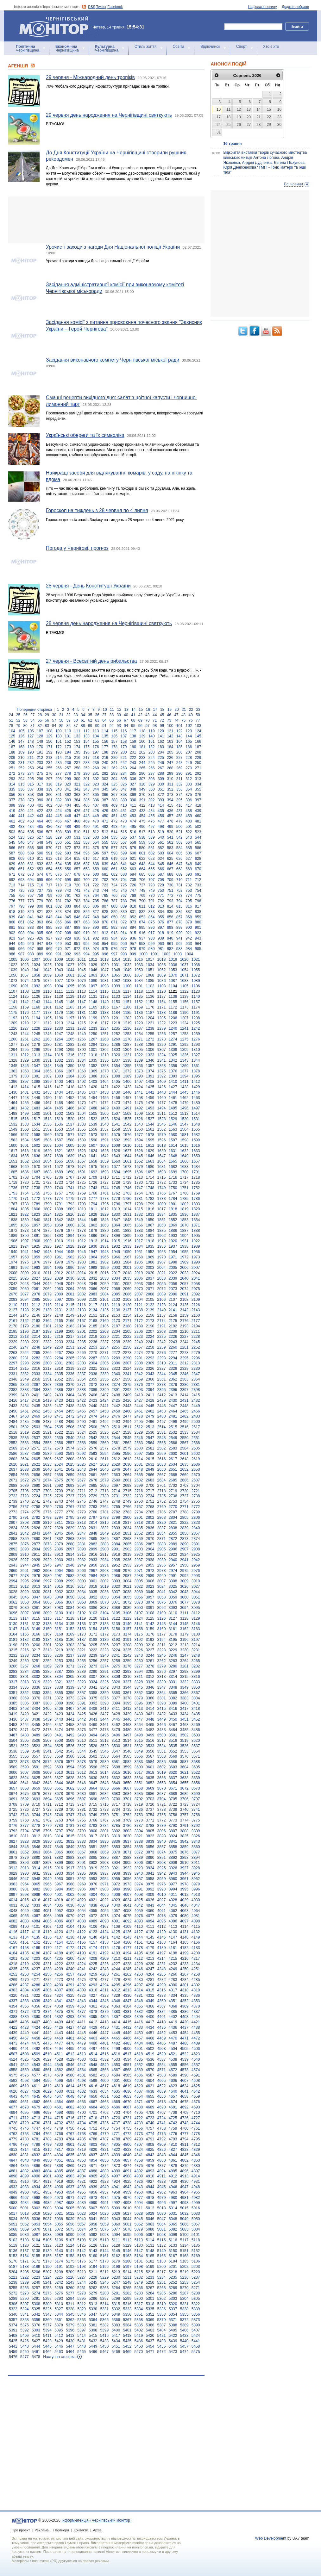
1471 (93, 1103)
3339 (70, 1687)
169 (31, 747)
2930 (58, 1560)
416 (179, 805)
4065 (13, 1916)
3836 (115, 1841)
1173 (184, 1007)
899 (179, 927)
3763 (58, 1820)
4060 (150, 1911)
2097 (58, 1299)
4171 (58, 1948)
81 (32, 725)
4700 (81, 2112)
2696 (104, 1485)
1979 (70, 1262)
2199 (58, 1331)
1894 (70, 1235)
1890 (24, 1235)
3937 (104, 1873)
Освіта (178, 46)
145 (198, 736)
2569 (13, 1448)
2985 (104, 1576)
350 (151, 789)
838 (198, 911)
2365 (13, 1384)
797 (12, 906)
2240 (139, 1342)
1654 (47, 1161)
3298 (184, 1671)
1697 (150, 1172)
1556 (93, 1129)
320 (68, 784)
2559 (93, 1443)
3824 (173, 1836)
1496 (184, 1108)
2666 (150, 1475)
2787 (173, 1512)
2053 (139, 1284)
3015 (58, 1586)
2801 (139, 1517)
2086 (127, 1294)
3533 (150, 1746)
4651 (104, 2096)
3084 (70, 1607)
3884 (81, 1857)
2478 (139, 1416)
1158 (13, 1007)
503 (12, 832)
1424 (139, 1087)
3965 (36, 1884)
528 (49, 837)
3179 (184, 1634)
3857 (161, 1847)
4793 (173, 2139)
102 (189, 725)
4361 (93, 2006)
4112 (161, 1926)
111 (77, 731)
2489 (70, 1421)
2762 (81, 1507)
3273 (93, 1666)
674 (40, 874)
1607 (93, 1145)
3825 (184, 1836)
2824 (13, 1528)
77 (198, 720)
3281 (184, 1666)
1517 (36, 1119)
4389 (24, 2016)
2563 (139, 1443)
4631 (70, 2091)
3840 (161, 1841)
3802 (115, 1831)
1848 (127, 1220)
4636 (127, 2091)
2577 (104, 1448)
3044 (196, 1592)
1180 (70, 1012)
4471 (184, 2038)
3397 (150, 1703)
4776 (173, 2134)
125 (12, 736)
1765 (150, 1193)
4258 (81, 1974)
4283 (173, 1979)
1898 (115, 1235)
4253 (24, 1974)
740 (68, 890)
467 (68, 821)
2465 (184, 1411)
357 (21, 794)
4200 (196, 1953)
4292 (81, 1985)
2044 (36, 1284)
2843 (36, 1533)
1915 (115, 1241)
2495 (139, 1421)
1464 (13, 1103)
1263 (47, 1039)
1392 (161, 1076)
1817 (161, 1209)
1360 (184, 1066)
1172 (173, 1007)
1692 (93, 1172)
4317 (173, 1990)
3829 (36, 1841)
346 (114, 789)
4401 (161, 2016)
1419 (81, 1087)
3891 (161, 1857)
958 (142, 943)
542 (179, 837)
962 (179, 943)
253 (31, 768)
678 (77, 874)
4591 (196, 2075)
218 (95, 757)
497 (151, 826)
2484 (13, 1421)
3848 (58, 1847)
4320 (13, 1995)
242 (124, 762)
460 (198, 816)
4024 (127, 1900)
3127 (173, 1618)
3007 (161, 1581)
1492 (139, 1108)
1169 (139, 1007)
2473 (81, 1416)
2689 (24, 1485)
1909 (47, 1241)
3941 (150, 1873)
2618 (184, 1459)
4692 (184, 2107)
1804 (13, 1209)
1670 (36, 1166)
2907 (184, 1549)
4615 (81, 2086)
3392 (93, 1703)
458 (179, 816)
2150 (81, 1315)
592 (58, 853)
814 (170, 906)
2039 (173, 1278)
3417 (184, 1708)
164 (179, 741)
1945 (70, 1252)
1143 (36, 1002)
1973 (196, 1257)
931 (86, 938)
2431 (184, 1400)
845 (68, 917)
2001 (127, 1267)
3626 (47, 1778)
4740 (150, 2123)
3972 (115, 1884)
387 (105, 800)
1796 (115, 1204)
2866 (104, 1538)
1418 (70, 1087)
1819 (184, 1209)
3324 (93, 1682)
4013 (196, 1894)
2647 (127, 1469)
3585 (161, 1762)
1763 (127, 1193)
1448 (24, 1098)
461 (12, 821)
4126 (127, 1932)
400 (31, 805)
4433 (139, 2027)
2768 (150, 1507)
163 (170, 741)
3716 (104, 1804)
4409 (58, 2022)
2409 (127, 1395)
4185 (24, 1953)
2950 (93, 1565)
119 (151, 731)
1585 (36, 1140)
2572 (47, 1448)
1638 (58, 1156)
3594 (70, 1767)
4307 (58, 1990)
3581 (115, 1762)
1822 (24, 1214)
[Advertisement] (106, 220)
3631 (104, 1778)
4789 (127, 2139)
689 (179, 874)
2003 (150, 1267)
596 (95, 853)
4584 (115, 2075)
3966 (47, 1884)
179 (124, 747)
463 (31, 821)
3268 (36, 1666)
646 (170, 864)
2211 (196, 1331)
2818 (139, 1522)
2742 (47, 1501)
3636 (161, 1778)
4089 (93, 1921)
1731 (150, 1182)
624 (161, 858)
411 (133, 805)
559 (142, 842)
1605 (70, 1145)
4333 (161, 1995)
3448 (150, 1719)
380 (40, 800)
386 (95, 800)
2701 (161, 1485)
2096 (47, 1299)
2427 (139, 1400)
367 (114, 794)
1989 (184, 1262)
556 (114, 842)
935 (124, 938)
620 (124, 858)
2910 (24, 1554)
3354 (47, 1693)
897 (161, 927)
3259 (127, 1661)
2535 (13, 1438)
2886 (139, 1544)
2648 (139, 1469)
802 (58, 906)
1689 (58, 1172)
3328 (139, 1682)
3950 (58, 1879)
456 (161, 816)
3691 (13, 1799)
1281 (58, 1044)
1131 (93, 996)
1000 (143, 954)
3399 (173, 1703)
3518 (173, 1740)
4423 (24, 2027)
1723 (58, 1182)
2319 (70, 1368)
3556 (24, 1756)
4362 (104, 2006)
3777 (24, 1825)
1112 (70, 991)
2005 (173, 1267)
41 (133, 715)
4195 (139, 1953)
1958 (24, 1257)
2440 (93, 1406)
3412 (127, 1708)
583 (170, 848)
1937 (173, 1246)
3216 (24, 1650)
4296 (127, 1985)
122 (179, 731)
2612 (115, 1459)
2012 (58, 1273)
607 (198, 853)
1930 (93, 1246)
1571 (70, 1135)
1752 (196, 1188)
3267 (24, 1666)
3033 (70, 1592)
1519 (58, 1119)
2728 (81, 1496)
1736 (13, 1188)
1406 (127, 1081)
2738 (196, 1496)
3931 (36, 1873)
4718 (93, 2118)
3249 (13, 1661)
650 (12, 869)
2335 (58, 1374)
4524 (13, 2059)
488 (68, 826)
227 (179, 757)
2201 (81, 1331)
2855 (173, 1533)
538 (142, 837)
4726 (184, 2118)
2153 (115, 1315)
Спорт (241, 46)
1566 (13, 1135)
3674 (13, 1793)
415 (170, 805)
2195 (13, 1331)
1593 (127, 1140)
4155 (70, 1942)
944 (12, 943)
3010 (196, 1581)
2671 (13, 1480)
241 (114, 762)
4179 (150, 1948)
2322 (104, 1368)
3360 (115, 1693)
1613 (161, 1145)
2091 (184, 1294)
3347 (161, 1687)
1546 (173, 1124)
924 (21, 938)
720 (77, 885)
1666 (184, 1161)
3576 (58, 1762)
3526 (70, 1746)
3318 (24, 1682)
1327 (196, 1055)
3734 (115, 1809)
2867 (115, 1538)
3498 (139, 1735)
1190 (184, 1012)
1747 (139, 1188)
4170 (47, 1948)
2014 (81, 1273)
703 (114, 880)
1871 (196, 1225)
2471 (58, 1416)
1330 (36, 1060)
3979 (196, 1884)
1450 (47, 1098)
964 (198, 943)
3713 (70, 1804)
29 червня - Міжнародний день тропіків (90, 77)
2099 (81, 1299)
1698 (161, 1172)
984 (189, 949)
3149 (36, 1629)
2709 (58, 1491)
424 (58, 811)
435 (161, 811)
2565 (161, 1443)
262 (114, 768)
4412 (93, 2022)
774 (189, 895)
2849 (104, 1533)
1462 (184, 1098)
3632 (115, 1778)
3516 (150, 1740)
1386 (93, 1076)
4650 (93, 2096)
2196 (24, 1331)
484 (31, 826)
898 (170, 927)
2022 (173, 1273)
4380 (115, 2011)
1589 (81, 1140)
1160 (36, 1007)
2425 (115, 1400)
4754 (115, 2128)
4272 (47, 1979)
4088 (81, 1921)
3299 (196, 1671)
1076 (47, 980)
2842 (24, 1533)
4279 (127, 1979)
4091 (115, 1921)
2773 (13, 1512)
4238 (47, 1969)
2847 (81, 1533)
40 (126, 715)
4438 (196, 2027)
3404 (36, 1708)
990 (49, 954)
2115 (70, 1305)
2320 (81, 1368)
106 (31, 731)
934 (114, 938)
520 (170, 832)
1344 (196, 1060)
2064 (70, 1289)
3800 (93, 1831)
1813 (115, 1209)
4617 (104, 2086)
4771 (115, 2134)
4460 (58, 2038)
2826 (36, 1528)
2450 (13, 1411)
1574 (104, 1135)
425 (68, 811)
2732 (127, 1496)
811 (142, 906)
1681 (161, 1166)
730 (170, 885)
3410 (104, 1708)
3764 (70, 1820)
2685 (173, 1480)
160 (142, 741)
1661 (127, 1161)
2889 (173, 1544)
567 (21, 848)
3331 (173, 1682)
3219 (58, 1650)
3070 (104, 1602)
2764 (104, 1507)
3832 (70, 1841)
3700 (115, 1799)
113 (95, 731)
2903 (139, 1549)
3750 (104, 1815)
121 (170, 731)
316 (31, 784)
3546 (104, 1751)
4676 (196, 2102)
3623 (13, 1778)
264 (133, 768)
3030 (36, 1592)
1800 (161, 1204)
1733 (173, 1182)
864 (49, 922)
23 (198, 709)
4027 (161, 1900)
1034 (150, 965)
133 (86, 736)
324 (105, 784)
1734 (184, 1182)
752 (179, 890)
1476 (150, 1103)
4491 (24, 2048)
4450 (139, 2033)
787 (114, 901)
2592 (81, 1453)
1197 (70, 1018)
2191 (161, 1326)
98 (155, 725)
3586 (173, 1762)
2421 (70, 1400)
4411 (81, 2022)
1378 (196, 1071)
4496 (81, 2048)
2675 (58, 1480)
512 (95, 832)
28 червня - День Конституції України (88, 585)
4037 (81, 1905)
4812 (196, 2144)
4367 (161, 2006)
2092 (196, 1294)
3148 (24, 1629)
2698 (127, 1485)
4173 (81, 1948)
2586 (13, 1453)
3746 (58, 1815)
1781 (139, 1198)
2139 (150, 1310)
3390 (70, 1703)
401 (40, 805)
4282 (161, 1979)
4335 (184, 1995)
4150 (13, 1942)
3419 (13, 1714)
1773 (47, 1198)
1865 (127, 1225)
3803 (127, 1831)
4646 (47, 2096)
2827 (47, 1528)
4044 (161, 1905)
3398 (161, 1703)
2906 (173, 1549)
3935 (81, 1873)
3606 (13, 1772)
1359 (173, 1066)
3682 (104, 1793)
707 (151, 880)
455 (151, 816)
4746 (24, 2128)
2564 (150, 1443)
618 (105, 858)
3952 (81, 1879)
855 (161, 917)
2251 (70, 1347)
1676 (104, 1166)
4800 (58, 2144)
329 (151, 784)
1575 (115, 1135)
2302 (70, 1363)
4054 (81, 1911)
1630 (161, 1151)
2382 (13, 1389)
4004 (93, 1894)
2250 (58, 1347)
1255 (150, 1034)
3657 (13, 1788)
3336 (36, 1687)
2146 (36, 1315)
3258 (115, 1661)
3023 (150, 1586)
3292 (115, 1671)
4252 (13, 1974)
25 (18, 715)
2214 (36, 1336)
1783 (161, 1198)
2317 (47, 1368)
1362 (13, 1071)
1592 (115, 1140)
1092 (36, 986)
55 (40, 720)
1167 (115, 1007)
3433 (173, 1714)
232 (31, 762)
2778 (70, 1512)
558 (133, 842)
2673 (36, 1480)
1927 (58, 1246)
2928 (36, 1560)
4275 (81, 1979)
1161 (47, 1007)
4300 (173, 1985)
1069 (161, 975)
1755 (36, 1193)
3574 (36, 1762)
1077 (58, 980)
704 (124, 880)
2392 (127, 1389)
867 (77, 922)
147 (21, 741)
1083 (127, 980)
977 (124, 949)
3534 (161, 1746)
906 (49, 933)
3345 (139, 1687)
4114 (184, 1926)
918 (161, 933)
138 (133, 736)
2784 (139, 1512)
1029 (93, 965)
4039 (104, 1905)
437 (179, 811)
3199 (24, 1645)
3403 (24, 1708)
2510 (115, 1427)
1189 (173, 1012)
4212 (139, 1958)
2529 (139, 1432)
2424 (104, 1400)
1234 (104, 1028)
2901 (115, 1549)
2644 (93, 1469)
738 (49, 890)
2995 (24, 1581)
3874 (161, 1852)
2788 (184, 1512)
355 (198, 789)
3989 (115, 1889)
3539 (24, 1751)
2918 (115, 1554)
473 (124, 821)
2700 (150, 1485)
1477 (161, 1103)
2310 (161, 1363)
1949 (115, 1252)
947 (40, 943)
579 (133, 848)
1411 (184, 1081)
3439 (47, 1719)
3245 (161, 1655)
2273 (127, 1352)
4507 (13, 2054)
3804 (139, 1831)
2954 (139, 1565)
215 (68, 757)
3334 (13, 1687)
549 (49, 842)
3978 (184, 1884)
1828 (93, 1214)
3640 (13, 1783)
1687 (36, 1172)
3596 (93, 1767)
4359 (70, 2006)
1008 (47, 959)
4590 (184, 2075)
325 (114, 784)
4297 (139, 1985)
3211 (161, 1645)
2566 (173, 1443)
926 (40, 938)
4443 (58, 2033)
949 (58, 943)
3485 (184, 1730)
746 (124, 890)
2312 (184, 1363)
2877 (36, 1544)
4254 (36, 1974)
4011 (173, 1894)
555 (105, 842)
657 (77, 869)
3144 (173, 1624)
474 (133, 821)
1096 (81, 986)
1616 (196, 1145)
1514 (196, 1113)
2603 (13, 1459)
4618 (115, 2086)
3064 (36, 1602)
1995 (58, 1267)
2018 (127, 1273)
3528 (93, 1746)
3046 (24, 1597)
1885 (161, 1230)
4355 (24, 2006)
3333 (196, 1682)
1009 (58, 959)
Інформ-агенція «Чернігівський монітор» (56, 26)
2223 (139, 1336)
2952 (115, 1565)
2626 (81, 1464)
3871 (127, 1852)
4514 (93, 2054)
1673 (70, 1166)
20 (176, 709)
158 (124, 741)
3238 (81, 1655)
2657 (47, 1475)
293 (12, 779)
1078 (70, 980)
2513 (150, 1427)
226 (170, 757)
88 (83, 725)
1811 (93, 1209)
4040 (115, 1905)
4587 (150, 2075)
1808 (58, 1209)
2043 (24, 1284)
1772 (36, 1198)
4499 (115, 2048)
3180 (196, 1634)
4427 (70, 2027)
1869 (173, 1225)
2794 (58, 1517)
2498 (173, 1421)
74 (176, 720)
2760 (58, 1507)
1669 (24, 1166)
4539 (184, 2059)
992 (68, 954)
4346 (115, 2001)
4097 (184, 1921)
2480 (161, 1416)
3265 (196, 1661)
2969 (115, 1570)
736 (31, 890)
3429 (127, 1714)
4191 (93, 1953)
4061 (161, 1911)
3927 (184, 1868)
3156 (115, 1629)
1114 (93, 991)
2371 (81, 1384)
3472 (36, 1730)
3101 (70, 1613)
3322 (70, 1682)
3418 (196, 1708)
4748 (47, 2128)
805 (86, 906)
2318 (58, 1368)
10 (105, 709)
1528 (161, 1119)
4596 (58, 2080)
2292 (150, 1358)
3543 (70, 1751)
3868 (93, 1852)
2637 (13, 1469)
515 (124, 832)
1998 (93, 1267)
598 (114, 853)
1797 (127, 1204)
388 (114, 800)
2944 (24, 1565)
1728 (115, 1182)
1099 (115, 986)
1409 (161, 1081)
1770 (13, 1198)
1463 (196, 1098)
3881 (47, 1857)
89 (90, 725)
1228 (36, 1028)
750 (161, 890)
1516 (24, 1119)
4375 (58, 2011)
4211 (127, 1958)
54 (32, 720)
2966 (81, 1570)
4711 (13, 2118)
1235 (115, 1028)
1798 (139, 1204)
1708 (81, 1177)
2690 (36, 1485)
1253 (127, 1034)
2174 (161, 1321)
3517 (161, 1740)
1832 (139, 1214)
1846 (104, 1220)
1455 (104, 1098)
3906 (139, 1862)
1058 (36, 975)
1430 (13, 1092)
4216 (184, 1958)
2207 (150, 1331)
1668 (13, 1166)
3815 (70, 1836)
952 (86, 943)
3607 (24, 1772)
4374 (47, 2011)
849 (105, 917)
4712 (24, 2118)
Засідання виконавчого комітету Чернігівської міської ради (112, 360)
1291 (173, 1044)
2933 (93, 1560)
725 (124, 885)
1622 (70, 1151)
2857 (196, 1533)
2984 (93, 1576)
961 (170, 943)
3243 (139, 1655)
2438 (70, 1406)
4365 (139, 2006)
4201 (13, 1958)
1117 (127, 991)
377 (12, 800)
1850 (150, 1220)
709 (170, 880)
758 (40, 895)
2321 (93, 1368)
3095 (196, 1607)
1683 (184, 1166)
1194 (36, 1018)
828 (105, 911)
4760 (184, 2128)
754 (198, 890)
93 (119, 725)
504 (21, 832)
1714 (150, 1177)
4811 (184, 2144)
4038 (93, 1905)
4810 (173, 2144)
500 (179, 826)
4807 (139, 2144)
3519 (184, 1740)
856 (170, 917)
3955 (115, 1879)
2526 (104, 1432)
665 (151, 869)
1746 (127, 1188)
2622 (36, 1464)
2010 (36, 1273)
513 (105, 832)
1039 (13, 970)
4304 (24, 1990)
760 (58, 895)
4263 (139, 1974)
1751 (184, 1188)
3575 (47, 1762)
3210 (150, 1645)
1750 (173, 1188)
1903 (173, 1235)
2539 (58, 1438)
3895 (13, 1862)
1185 (127, 1012)
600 (133, 853)
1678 (127, 1166)
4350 (161, 2001)
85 (61, 725)
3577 (70, 1762)
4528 (58, 2059)
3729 (58, 1809)
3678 (58, 1793)
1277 (13, 1044)
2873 (184, 1538)
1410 (173, 1081)
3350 (196, 1687)
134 (95, 736)
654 (49, 869)
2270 (93, 1352)
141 (161, 736)
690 (189, 874)
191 (40, 752)
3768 (115, 1820)
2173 (150, 1321)
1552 (47, 1129)
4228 (127, 1964)
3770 (139, 1820)
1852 (173, 1220)
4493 (47, 2048)
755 (12, 895)
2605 (36, 1459)
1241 (184, 1028)
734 (12, 890)
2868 (127, 1538)
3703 (150, 1799)
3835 (104, 1841)
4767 (70, 2134)
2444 (139, 1406)
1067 (139, 975)
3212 (173, 1645)
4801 (70, 2144)
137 (124, 736)
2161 (13, 1321)
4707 (161, 2112)
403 (58, 805)
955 (114, 943)
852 (133, 917)
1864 (115, 1225)
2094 (24, 1299)
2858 (13, 1538)
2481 (173, 1416)
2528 (127, 1432)
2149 (70, 1315)
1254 (139, 1034)
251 (12, 768)
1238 (150, 1028)
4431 (115, 2027)
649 (198, 864)
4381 (127, 2011)
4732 (58, 2123)
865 (58, 922)
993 (77, 954)
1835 (173, 1214)
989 (40, 954)
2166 (70, 1321)
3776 (13, 1825)
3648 (104, 1783)
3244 (150, 1655)
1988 (173, 1262)
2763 (93, 1507)
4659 (196, 2096)
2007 (196, 1267)
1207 (184, 1018)
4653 (127, 2096)
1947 (93, 1252)
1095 (70, 986)
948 (49, 943)
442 (31, 816)
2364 (196, 1379)
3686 (150, 1793)
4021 (93, 1900)
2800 (127, 1517)
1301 (93, 1049)
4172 (70, 1948)
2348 (13, 1379)
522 (189, 832)
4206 (70, 1958)
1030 (104, 965)
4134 (24, 1937)
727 (142, 885)
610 (31, 858)
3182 (24, 1639)
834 (161, 911)
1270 (127, 1039)
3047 (36, 1597)
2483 (196, 1416)
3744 (36, 1815)
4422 (13, 2027)
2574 (70, 1448)
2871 (161, 1538)
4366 (150, 2006)
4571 (161, 2070)
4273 (58, 1979)
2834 (127, 1528)
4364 (127, 2006)
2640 (47, 1469)
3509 (70, 1740)
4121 (70, 1932)
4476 (47, 2043)
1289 (150, 1044)
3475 (70, 1730)
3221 (81, 1650)
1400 (58, 1081)
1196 (58, 1018)
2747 (104, 1501)
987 (21, 954)
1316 (70, 1055)
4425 (47, 2027)
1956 (196, 1252)
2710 (70, 1491)
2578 (115, 1448)
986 (12, 954)
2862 (58, 1538)
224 (151, 757)
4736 (104, 2123)
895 (142, 927)
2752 (161, 1501)
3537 (196, 1746)
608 (12, 858)
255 (49, 768)
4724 (161, 2118)
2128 (24, 1310)
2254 (104, 1347)
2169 (104, 1321)
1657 (81, 1161)
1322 (139, 1055)
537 (133, 837)
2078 (36, 1294)
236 (68, 762)
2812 (70, 1522)
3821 (139, 1836)
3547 (115, 1751)
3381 (161, 1698)
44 (155, 715)
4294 (104, 1985)
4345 (104, 2001)
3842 (184, 1841)
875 (151, 922)
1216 (93, 1023)
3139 (115, 1624)
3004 (127, 1581)
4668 (104, 2102)
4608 (196, 2080)
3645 (70, 1783)
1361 (196, 1066)
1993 (36, 1267)
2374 (115, 1384)
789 (133, 901)
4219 (24, 1964)
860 (12, 922)
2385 (47, 1389)
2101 (104, 1299)
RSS (91, 7)
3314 (173, 1676)
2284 (58, 1358)
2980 (47, 1576)
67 (126, 720)
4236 (24, 1969)
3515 (139, 1740)
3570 (184, 1756)
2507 (81, 1427)
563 (179, 842)
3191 (127, 1639)
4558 (13, 2070)
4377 (81, 2011)
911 (95, 933)
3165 (24, 1634)
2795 (70, 1517)
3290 (93, 1671)
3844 (13, 1847)
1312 (24, 1055)
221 (124, 757)
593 (68, 853)
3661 (58, 1788)
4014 (13, 1900)
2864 (81, 1538)
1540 (104, 1124)
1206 (173, 1018)
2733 (139, 1496)
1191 (196, 1012)
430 (114, 811)
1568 (36, 1135)
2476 (115, 1416)
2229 (13, 1342)
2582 (161, 1448)
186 (189, 747)
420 (21, 811)
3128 (184, 1618)
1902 (161, 1235)
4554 (161, 2065)
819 (21, 911)
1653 (36, 1161)
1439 (115, 1092)
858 (189, 917)
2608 (70, 1459)
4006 (115, 1894)
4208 (93, 1958)
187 (198, 747)
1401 (70, 1081)
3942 (161, 1873)
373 (170, 794)
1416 (47, 1087)
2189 (139, 1326)
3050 (70, 1597)
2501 (13, 1427)
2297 (13, 1363)
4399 (139, 2016)
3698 (93, 1799)
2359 (139, 1379)
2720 (184, 1491)
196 (86, 752)
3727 (36, 1809)
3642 (36, 1783)
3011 (13, 1586)
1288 (139, 1044)
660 (105, 869)
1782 (150, 1198)
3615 (115, 1772)
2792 (36, 1517)
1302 (104, 1049)
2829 (70, 1528)
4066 (24, 1916)
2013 (70, 1273)
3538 (13, 1751)
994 (86, 954)
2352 (58, 1379)
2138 (139, 1310)
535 (114, 837)
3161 (173, 1629)
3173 (115, 1634)
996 (105, 954)
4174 (93, 1948)
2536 (24, 1438)
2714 (115, 1491)
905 (40, 933)
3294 (139, 1671)
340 (58, 789)
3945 (196, 1873)
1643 (115, 1156)
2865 (93, 1538)
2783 (127, 1512)
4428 (81, 2027)
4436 (173, 2027)
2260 (173, 1347)
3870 (115, 1852)
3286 (47, 1671)
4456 (13, 2038)
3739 (173, 1809)
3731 (81, 1809)
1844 (81, 1220)
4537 (161, 2059)
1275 (184, 1039)
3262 (161, 1661)
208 (198, 752)
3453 (13, 1725)
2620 (13, 1464)
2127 (13, 1310)
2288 (104, 1358)
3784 (104, 1825)
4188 (58, 1953)
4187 (47, 1953)
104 (12, 731)
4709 (184, 2112)
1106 (196, 986)
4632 (81, 2091)
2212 (13, 1336)
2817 (127, 1522)
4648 (70, 2096)
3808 (184, 1831)
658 (86, 869)
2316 (36, 1368)
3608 (36, 1772)
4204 (47, 1958)
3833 (81, 1841)
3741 (196, 1809)
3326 (115, 1682)
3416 (173, 1708)
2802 (150, 1517)
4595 (47, 2080)
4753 (104, 2128)
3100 (58, 1613)
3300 (13, 1676)
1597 (173, 1140)
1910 (58, 1241)
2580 (139, 1448)
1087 (173, 980)
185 (179, 747)
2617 (173, 1459)
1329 (24, 1060)
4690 (161, 2107)
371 (151, 794)
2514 (161, 1427)
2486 (36, 1421)
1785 (184, 1198)
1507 (115, 1113)
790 (142, 901)
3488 (24, 1735)
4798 (36, 2144)
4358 (58, 2006)
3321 (58, 1682)
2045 (47, 1284)
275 (40, 773)
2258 (150, 1347)
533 (95, 837)
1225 (196, 1023)
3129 (196, 1618)
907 (58, 933)
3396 (139, 1703)
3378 (127, 1698)
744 (105, 890)
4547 (81, 2065)
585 (189, 848)
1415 (36, 1087)
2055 (161, 1284)
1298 (58, 1049)
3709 (24, 1804)
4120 (58, 1932)
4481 (104, 2043)
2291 (139, 1358)
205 (170, 752)
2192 (173, 1326)
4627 (24, 2091)
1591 (104, 1140)
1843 (70, 1220)
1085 (150, 980)
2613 (127, 1459)
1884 (150, 1230)
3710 (36, 1804)
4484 (139, 2043)
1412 (196, 1081)
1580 (173, 1135)
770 (151, 895)
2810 (47, 1522)
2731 (115, 1496)
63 (97, 720)
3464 (139, 1725)
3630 (93, 1778)
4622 (161, 2086)
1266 (81, 1039)
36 (97, 715)
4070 (70, 1916)
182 (151, 747)
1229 (47, 1028)
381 (49, 800)
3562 (93, 1756)
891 (105, 927)
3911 (196, 1862)
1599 (196, 1140)
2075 (196, 1289)
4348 (139, 2001)
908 (68, 933)
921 (189, 933)
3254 (70, 1661)
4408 (47, 2022)
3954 (104, 1879)
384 (77, 800)
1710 (104, 1177)
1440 (127, 1092)
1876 (58, 1230)
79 (18, 725)
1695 (127, 1172)
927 (49, 938)
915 (133, 933)
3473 (47, 1730)
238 (86, 762)
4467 (139, 2038)
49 (191, 715)
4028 (173, 1900)
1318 (93, 1055)
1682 (173, 1166)
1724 (70, 1182)
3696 (70, 1799)
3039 (139, 1592)
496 (142, 826)
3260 (139, 1661)
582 (161, 848)
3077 (184, 1602)
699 (77, 880)
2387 (70, 1389)
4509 (36, 2054)
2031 (81, 1278)
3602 (161, 1767)
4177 (127, 1948)
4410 (70, 2022)
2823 (196, 1522)
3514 (127, 1740)
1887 (184, 1230)
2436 (47, 1406)
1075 (36, 980)
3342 (104, 1687)
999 (133, 954)
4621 (150, 2086)
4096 (173, 1921)
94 (126, 725)
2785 (150, 1512)
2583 (173, 1448)
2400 (24, 1395)
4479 (81, 2043)
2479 (150, 1416)
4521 (173, 2054)
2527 (115, 1432)
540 (161, 837)
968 (40, 949)
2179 (24, 1326)
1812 (104, 1209)
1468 (58, 1103)
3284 (24, 1671)
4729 (24, 2123)
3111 (184, 1613)
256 (58, 768)
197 (95, 752)
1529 (173, 1119)
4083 (24, 1921)
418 (198, 805)
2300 (47, 1363)
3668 (139, 1788)
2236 (93, 1342)
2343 (150, 1374)
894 (133, 927)
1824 (47, 1214)
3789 (161, 1825)
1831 (127, 1214)
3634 (139, 1778)
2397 (184, 1389)
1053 (173, 970)
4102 (47, 1926)
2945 (36, 1565)
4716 (70, 2118)
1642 (104, 1156)
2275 (150, 1352)
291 (189, 773)
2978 (24, 1576)
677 (68, 874)
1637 (47, 1156)
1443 (161, 1092)
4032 (24, 1905)
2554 (36, 1443)
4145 (150, 1937)
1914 (104, 1241)
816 (189, 906)
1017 (150, 959)
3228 (161, 1650)
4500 (127, 2048)
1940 (13, 1252)
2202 (93, 1331)
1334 (81, 1060)
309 (161, 779)
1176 (24, 1012)
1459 (150, 1098)
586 (198, 848)
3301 (24, 1676)
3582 (127, 1762)
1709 (93, 1177)
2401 (36, 1395)
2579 (127, 1448)
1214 (70, 1023)
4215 (173, 1958)
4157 (93, 1942)
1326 (184, 1055)
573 (77, 848)
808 (114, 906)
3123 (127, 1618)
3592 (47, 1767)
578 (124, 848)
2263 (13, 1352)
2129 (36, 1310)
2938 (150, 1560)
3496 (115, 1735)
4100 (24, 1926)
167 (12, 747)
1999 (104, 1267)
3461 (104, 1725)
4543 (36, 2065)
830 (124, 911)
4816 (47, 2149)
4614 (70, 2086)
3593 (58, 1767)
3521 (13, 1746)
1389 (127, 1076)
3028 (13, 1592)
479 (179, 821)
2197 (36, 1331)
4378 (93, 2011)
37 (104, 715)
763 (86, 895)
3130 (13, 1624)
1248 (70, 1034)
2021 (161, 1273)
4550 (115, 2065)
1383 (58, 1076)
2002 (139, 1267)
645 (161, 864)
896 (151, 927)
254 (40, 768)
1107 (13, 991)
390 (133, 800)
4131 (184, 1932)
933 (105, 938)
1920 (173, 1241)
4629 (47, 2091)
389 (124, 800)
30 (54, 715)
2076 (13, 1294)
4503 (161, 2048)
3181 (13, 1639)
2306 (115, 1363)
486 (49, 826)
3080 (24, 1607)
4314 (139, 1990)
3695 (58, 1799)
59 (68, 720)
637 (86, 864)
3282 (196, 1666)
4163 (161, 1942)
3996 (196, 1889)
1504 (81, 1113)
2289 (115, 1358)
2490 (81, 1421)
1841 (47, 1220)
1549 (13, 1129)
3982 (36, 1889)
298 (58, 779)
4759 (173, 2128)
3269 (47, 1666)
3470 (13, 1730)
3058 (161, 1597)
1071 (184, 975)
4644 (24, 2096)
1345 (13, 1066)
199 (114, 752)
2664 (127, 1475)
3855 (139, 1847)
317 (40, 784)
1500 (36, 1113)
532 (86, 837)
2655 (24, 1475)
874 (142, 922)
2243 (173, 1342)
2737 (184, 1496)
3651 (139, 1783)
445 (58, 816)
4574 (196, 2070)
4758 (161, 2128)
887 (68, 927)
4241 (81, 1969)
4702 (104, 2112)
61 (83, 720)
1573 (93, 1135)
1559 (127, 1129)
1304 (127, 1049)
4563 (70, 2070)
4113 (173, 1926)
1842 (58, 1220)
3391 (81, 1703)
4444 (70, 2033)
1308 (173, 1049)
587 (12, 853)
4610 (24, 2086)
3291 (104, 1671)
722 (95, 885)
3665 (104, 1788)
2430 (173, 1400)
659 (95, 869)
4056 (104, 1911)
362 (68, 794)
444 (49, 816)
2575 (81, 1448)
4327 (93, 1995)
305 (124, 779)
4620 (139, 2086)
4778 (196, 2134)
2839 (184, 1528)
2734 (150, 1496)
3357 (81, 1693)
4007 (127, 1894)
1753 (13, 1193)
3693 (36, 1799)
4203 (36, 1958)
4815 (36, 2149)
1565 (196, 1129)
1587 (58, 1140)
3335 (24, 1687)
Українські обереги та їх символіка (85, 435)
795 (189, 901)
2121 (139, 1305)
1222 (161, 1023)
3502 (184, 1735)
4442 (47, 2033)
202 (142, 752)
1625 (104, 1151)
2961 (24, 1570)
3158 (139, 1629)
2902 (127, 1549)
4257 (70, 1974)
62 (90, 720)
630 (21, 864)
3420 (24, 1714)
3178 (173, 1634)
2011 (47, 1273)
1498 (13, 1113)
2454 (58, 1411)
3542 (58, 1751)
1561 (150, 1129)
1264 (58, 1039)
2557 (70, 1443)
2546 (139, 1438)
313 (198, 779)
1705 (47, 1177)
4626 (13, 2091)
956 (124, 943)
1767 (173, 1193)
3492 (70, 1735)
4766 (58, 2134)
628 (198, 858)
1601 (24, 1145)
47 (176, 715)
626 (179, 858)
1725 (81, 1182)
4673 (161, 2102)
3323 (81, 1682)
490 (86, 826)
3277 (139, 1666)
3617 (139, 1772)
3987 (93, 1889)
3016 (70, 1586)
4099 (13, 1926)
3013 (36, 1586)
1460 (161, 1098)
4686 (115, 2107)
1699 (173, 1172)
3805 (150, 1831)
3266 (13, 1666)
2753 (173, 1501)
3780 (58, 1825)
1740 (58, 1188)
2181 (47, 1326)
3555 (13, 1756)
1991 (13, 1267)
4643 (13, 2096)
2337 (81, 1374)
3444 (104, 1719)
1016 (139, 959)
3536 (184, 1746)
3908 (161, 1862)
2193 (184, 1326)
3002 (104, 1581)
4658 (184, 2096)
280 (86, 773)
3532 (139, 1746)
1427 (173, 1087)
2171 (127, 1321)
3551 (161, 1751)
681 (105, 874)
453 (133, 816)
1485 (58, 1108)
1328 (13, 1060)
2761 (70, 1507)
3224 (115, 1650)
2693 (70, 1485)
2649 (150, 1469)
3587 (184, 1762)
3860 (196, 1847)
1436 (81, 1092)
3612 (81, 1772)
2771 (184, 1507)
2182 (58, 1326)
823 (58, 911)
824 (68, 911)
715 (31, 885)
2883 (104, 1544)
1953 (161, 1252)
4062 (173, 1911)
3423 (58, 1714)
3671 (173, 1788)
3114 (24, 1618)
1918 (150, 1241)
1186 (139, 1012)
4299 (161, 1985)
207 (189, 752)
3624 (24, 1778)
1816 (150, 1209)
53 (25, 720)
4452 (161, 2033)
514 (114, 832)
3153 (81, 1629)
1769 (196, 1193)
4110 (139, 1926)
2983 (81, 1576)
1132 (104, 996)
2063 (58, 1289)
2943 (13, 1565)
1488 (93, 1108)
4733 (70, 2123)
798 (21, 906)
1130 (81, 996)
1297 (47, 1049)
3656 (196, 1783)
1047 (104, 970)
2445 (150, 1406)
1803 (196, 1204)
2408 (115, 1395)
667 (170, 869)
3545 (93, 1751)
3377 (115, 1698)
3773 (173, 1820)
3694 (47, 1799)
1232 (81, 1028)
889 (86, 927)
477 (161, 821)
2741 (36, 1501)
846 (77, 917)
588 (21, 853)
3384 (196, 1698)
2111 (24, 1305)
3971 (104, 1884)
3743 (24, 1815)
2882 (93, 1544)
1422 (115, 1087)
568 (31, 848)
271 (198, 768)
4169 (36, 1948)
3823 (161, 1836)
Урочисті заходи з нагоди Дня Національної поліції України (113, 247)
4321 (24, 1995)
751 (170, 890)
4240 (70, 1969)
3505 (24, 1740)
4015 (24, 1900)
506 (40, 832)
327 (133, 784)
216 (77, 757)
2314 (13, 1368)
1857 (36, 1225)
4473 (13, 2043)
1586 (47, 1140)
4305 (36, 1990)
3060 (184, 1597)
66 (119, 720)
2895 (47, 1549)
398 (12, 805)
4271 (36, 1979)
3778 (36, 1825)
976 (114, 949)
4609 (13, 2086)
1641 (93, 1156)
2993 (196, 1576)
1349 (58, 1066)
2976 (196, 1570)
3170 (81, 1634)
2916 (93, 1554)
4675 (184, 2102)
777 (21, 901)
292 (198, 773)
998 (124, 954)
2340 (115, 1374)
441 (21, 816)
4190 (81, 1953)
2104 (139, 1299)
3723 (184, 1804)
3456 (47, 1725)
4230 (150, 1964)
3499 (150, 1735)
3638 (184, 1778)
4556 (184, 2065)
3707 (196, 1799)
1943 (47, 1252)
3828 (24, 1841)
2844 (47, 1533)
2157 (161, 1315)
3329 (150, 1682)
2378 (161, 1384)
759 (49, 895)
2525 (93, 1432)
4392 (58, 2016)
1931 (104, 1246)
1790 (47, 1204)
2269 (81, 1352)
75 (183, 720)
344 (95, 789)
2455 (70, 1411)
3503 (196, 1735)
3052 (93, 1597)
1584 (24, 1140)
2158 (173, 1315)
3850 (81, 1847)
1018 (161, 959)
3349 (184, 1687)
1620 (47, 1151)
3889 (139, 1857)
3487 (13, 1735)
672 (21, 874)
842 (40, 917)
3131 (24, 1624)
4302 (196, 1985)
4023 (115, 1900)
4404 (196, 2016)
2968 (104, 1570)
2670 (196, 1475)
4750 (70, 2128)
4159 (115, 1942)
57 (54, 720)
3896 (24, 1862)
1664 (161, 1161)
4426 (58, 2027)
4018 (58, 1900)
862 (31, 922)
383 (68, 800)
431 (124, 811)
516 (133, 832)
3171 (93, 1634)
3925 (161, 1868)
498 (161, 826)
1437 (93, 1092)
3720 (150, 1804)
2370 (70, 1384)
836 (179, 911)
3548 (127, 1751)
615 (77, 858)
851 (124, 917)
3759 (13, 1820)
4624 (184, 2086)
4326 (81, 1995)
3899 (58, 1862)
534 (105, 837)
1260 (13, 1039)
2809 (36, 1522)
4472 (196, 2038)
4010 (161, 1894)
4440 (24, 2033)
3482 (150, 1730)
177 (105, 747)
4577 (36, 2075)
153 (77, 741)
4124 (104, 1932)
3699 (104, 1799)
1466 (36, 1103)
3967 (58, 1884)
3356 (70, 1693)
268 (170, 768)
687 (161, 874)
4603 (139, 2080)
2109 (196, 1299)
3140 (127, 1624)
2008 (13, 1273)
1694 (115, 1172)
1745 (115, 1188)
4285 (196, 1979)
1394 (184, 1076)
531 (77, 837)
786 (105, 901)
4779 (13, 2139)
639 (105, 864)
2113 (47, 1305)
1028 (81, 965)
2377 (150, 1384)
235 (58, 762)
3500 (161, 1735)
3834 (93, 1841)
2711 (81, 1491)
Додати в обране (295, 7)
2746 (93, 1501)
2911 (36, 1554)
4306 (47, 1990)
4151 (24, 1942)
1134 (127, 996)
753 (189, 890)
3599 (127, 1767)
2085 (115, 1294)
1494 (161, 1108)
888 (77, 927)
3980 (13, 1889)
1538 (81, 1124)
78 (11, 725)
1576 (127, 1135)
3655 (184, 1783)
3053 (104, 1597)
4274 (70, 1979)
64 (104, 720)
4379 (104, 2011)
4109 (127, 1926)
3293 (127, 1671)
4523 (196, 2054)
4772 (127, 2134)
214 (58, 757)
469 (86, 821)
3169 (70, 1634)
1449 (36, 1098)
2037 (150, 1278)
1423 (127, 1087)
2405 (81, 1395)
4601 (115, 2080)
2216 (58, 1336)
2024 (196, 1273)
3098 (36, 1613)
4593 (24, 2080)
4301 (184, 1985)
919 (170, 933)
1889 (13, 1235)
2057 (184, 1284)
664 (142, 869)
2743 (58, 1501)
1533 (24, 1124)
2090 (173, 1294)
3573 (24, 1762)
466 (58, 821)
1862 (93, 1225)
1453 (81, 1098)
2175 (173, 1321)
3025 (173, 1586)
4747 (36, 2128)
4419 (173, 2022)
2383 (24, 1389)
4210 (115, 1958)
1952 (150, 1252)
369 (133, 794)
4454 (184, 2033)
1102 (150, 986)
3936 (93, 1873)
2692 (58, 1485)
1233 (93, 1028)
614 (68, 858)
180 (133, 747)
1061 (70, 975)
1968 (139, 1257)
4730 (36, 2123)
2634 (173, 1464)
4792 (161, 2139)
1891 (36, 1235)
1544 (150, 1124)
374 (179, 794)
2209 (173, 1331)
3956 (127, 1879)
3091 (150, 1607)
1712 (127, 1177)
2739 (13, 1501)
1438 (104, 1092)
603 (161, 853)
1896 (93, 1235)
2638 (24, 1469)
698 (68, 880)
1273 (161, 1039)
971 (68, 949)
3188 (93, 1639)
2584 (184, 1448)
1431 (24, 1092)
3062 (13, 1602)
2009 (24, 1273)
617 (95, 858)
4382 (139, 2011)
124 (198, 731)
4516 (115, 2054)
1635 (24, 1156)
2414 (184, 1395)
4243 (104, 1969)
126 (21, 736)
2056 (173, 1284)
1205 (161, 1018)
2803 (161, 1517)
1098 (104, 986)
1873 (24, 1230)
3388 (47, 1703)
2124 (173, 1305)
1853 (184, 1220)
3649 (115, 1783)
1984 (127, 1262)
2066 (93, 1289)
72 (162, 720)
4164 (173, 1942)
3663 (81, 1788)
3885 (93, 1857)
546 (21, 842)
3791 (184, 1825)
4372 (24, 2011)
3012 (24, 1586)
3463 (127, 1725)
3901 (81, 1862)
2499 (184, 1421)
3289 (81, 1671)
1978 (58, 1262)
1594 (139, 1140)
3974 (139, 1884)
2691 (47, 1485)
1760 (93, 1193)
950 (68, 943)
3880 (36, 1857)
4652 (115, 2096)
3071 (115, 1602)
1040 (24, 970)
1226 (13, 1028)
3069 (93, 1602)
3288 (70, 1671)
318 (49, 784)
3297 (173, 1671)
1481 (13, 1108)
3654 (173, 1783)
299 (68, 779)
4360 (81, 2006)
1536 (58, 1124)
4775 (161, 2134)
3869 (104, 1852)
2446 (161, 1406)
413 (151, 805)
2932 (81, 1560)
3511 (93, 1740)
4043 (150, 1905)
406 (86, 805)
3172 (104, 1634)
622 (142, 858)
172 (58, 747)
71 (155, 720)
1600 (13, 1145)
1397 (24, 1081)
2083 (93, 1294)
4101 (36, 1926)
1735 (196, 1182)
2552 (13, 1443)
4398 (127, 2016)
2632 (150, 1464)
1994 (47, 1267)
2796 (81, 1517)
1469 (70, 1103)
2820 (161, 1522)
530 (68, 837)
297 (49, 779)
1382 (47, 1076)
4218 (13, 1964)
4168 (24, 1948)
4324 (58, 1995)
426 (77, 811)
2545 (127, 1438)
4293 (93, 1985)
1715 (161, 1177)
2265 (36, 1352)
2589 (47, 1453)
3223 (104, 1650)
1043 (58, 970)
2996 (36, 1581)
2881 (81, 1544)
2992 (184, 1576)
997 (114, 954)
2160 (196, 1315)
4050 (36, 1911)
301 (86, 779)
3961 (184, 1879)
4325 (70, 1995)
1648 (173, 1156)
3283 (13, 1671)
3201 (47, 1645)
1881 (115, 1230)
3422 (47, 1714)
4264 (150, 1974)
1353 (104, 1066)
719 (68, 885)
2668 (173, 1475)
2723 (24, 1496)
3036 (104, 1592)
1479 (184, 1103)
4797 (24, 2144)
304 (114, 779)
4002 (70, 1894)
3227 (150, 1650)
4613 (58, 2086)
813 (161, 906)
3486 (196, 1730)
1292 (184, 1044)
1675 (93, 1166)
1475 (139, 1103)
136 (114, 736)
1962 (70, 1257)
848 (95, 917)
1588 (70, 1140)
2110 (13, 1305)
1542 (127, 1124)
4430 (104, 2027)
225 (161, 757)
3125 (150, 1618)
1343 (184, 1060)
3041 (161, 1592)
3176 (150, 1634)
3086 (93, 1607)
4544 (47, 2065)
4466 (127, 2038)
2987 (127, 1576)
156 (105, 741)
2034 (115, 1278)
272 (12, 773)
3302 (36, 1676)
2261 (184, 1347)
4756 (139, 2128)
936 (133, 938)
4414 (115, 2022)
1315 (58, 1055)
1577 (139, 1135)
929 (68, 938)
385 (86, 800)
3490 (47, 1735)
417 (189, 805)
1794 (93, 1204)
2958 (184, 1565)
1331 (47, 1060)
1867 (150, 1225)
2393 (139, 1389)
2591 (70, 1453)
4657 (173, 2096)
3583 (139, 1762)
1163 (70, 1007)
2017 (115, 1273)
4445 (81, 2033)
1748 (150, 1188)
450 (105, 816)
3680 (81, 1793)
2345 (173, 1374)
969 (49, 949)
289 (170, 773)
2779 (81, 1512)
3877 (196, 1852)
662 (124, 869)
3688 (173, 1793)
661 (114, 869)
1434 (58, 1092)
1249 (81, 1034)
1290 (161, 1044)
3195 (173, 1639)
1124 (13, 996)
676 (58, 874)
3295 (150, 1671)
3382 (173, 1698)
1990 (196, 1262)
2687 (196, 1480)
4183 (196, 1948)
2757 (24, 1507)
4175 (104, 1948)
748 (142, 890)
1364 (36, 1071)
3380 (150, 1698)
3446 (127, 1719)
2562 (127, 1443)
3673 (196, 1788)
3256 (93, 1661)
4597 (70, 2080)
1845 (93, 1220)
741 (77, 890)
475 (142, 821)
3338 (58, 1687)
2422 (81, 1400)
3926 (173, 1868)
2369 (58, 1384)
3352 (24, 1693)
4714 (47, 2118)
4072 (93, 1916)
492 (105, 826)
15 (141, 709)
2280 (13, 1358)
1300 (81, 1049)
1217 (104, 1023)
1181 (81, 1012)
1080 (93, 980)
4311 (104, 1990)
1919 (161, 1241)
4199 (184, 1953)
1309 (184, 1049)
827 (95, 911)
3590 (24, 1767)
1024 (36, 965)
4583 (104, 2075)
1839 (24, 1220)
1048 (115, 970)
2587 (24, 1453)
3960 (173, 1879)
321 (77, 784)
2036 (139, 1278)
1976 (36, 1262)
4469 (161, 2038)
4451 (150, 2033)
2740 (24, 1501)
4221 (47, 1964)
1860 (70, 1225)
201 (133, 752)
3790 (173, 1825)
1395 (196, 1076)
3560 (70, 1756)
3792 (196, 1825)
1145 (58, 1002)
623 (151, 858)
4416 (139, 2022)
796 (198, 901)
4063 (184, 1911)
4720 (115, 2118)
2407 (104, 1395)
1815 (139, 1209)
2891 (196, 1544)
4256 (58, 1974)
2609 (81, 1459)
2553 (24, 1443)
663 (133, 869)
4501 (139, 2048)
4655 (150, 2096)
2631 (139, 1464)
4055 (93, 1911)
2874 (196, 1538)
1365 (47, 1071)
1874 (36, 1230)
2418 (36, 1400)
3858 (173, 1847)
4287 (24, 1985)
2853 (150, 1533)
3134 (58, 1624)
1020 (184, 959)
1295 (24, 1049)
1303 (115, 1049)
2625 (70, 1464)
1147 (81, 1002)
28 (40, 715)
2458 (104, 1411)
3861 (13, 1852)
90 (97, 725)
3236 (58, 1655)
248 (179, 762)
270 (189, 768)
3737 (150, 1809)
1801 (173, 1204)
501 (189, 826)
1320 (115, 1055)
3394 (115, 1703)
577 (114, 848)
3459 (81, 1725)
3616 (127, 1772)
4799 (47, 2144)
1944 (58, 1252)
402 (49, 805)
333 (189, 784)
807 (105, 906)
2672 (24, 1480)
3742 (13, 1815)
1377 (184, 1071)
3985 (70, 1889)
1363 (24, 1071)
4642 (196, 2091)
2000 (115, 1267)
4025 (139, 1900)
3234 (36, 1655)
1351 (81, 1066)
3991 (139, 1889)
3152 (70, 1629)
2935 (115, 1560)
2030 (70, 1278)
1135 (139, 996)
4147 (173, 1937)
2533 (184, 1432)
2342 (139, 1374)
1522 (93, 1119)
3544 (81, 1751)
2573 (58, 1448)
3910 (184, 1862)
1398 (36, 1081)
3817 (93, 1836)
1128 (58, 996)
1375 (161, 1071)
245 (151, 762)
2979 (36, 1576)
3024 (161, 1586)
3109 (161, 1613)
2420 (58, 1400)
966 (21, 949)
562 (170, 842)
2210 (184, 1331)
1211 (36, 1023)
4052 (58, 1911)
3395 (127, 1703)
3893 (184, 1857)
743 (95, 890)
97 (147, 725)
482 (12, 826)
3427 (104, 1714)
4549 (104, 2065)
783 (77, 901)
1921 (184, 1241)
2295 (184, 1358)
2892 (13, 1549)
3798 (70, 1831)
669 (189, 869)
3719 (139, 1804)
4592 (13, 2080)
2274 (139, 1352)
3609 (47, 1772)
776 (12, 901)
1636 (36, 1156)
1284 (93, 1044)
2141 (173, 1310)
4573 (184, 2070)
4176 (115, 1948)
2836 (150, 1528)
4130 (173, 1932)
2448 (184, 1406)
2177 (196, 1321)
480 (189, 821)
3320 (47, 1682)
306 (133, 779)
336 (21, 789)
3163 (196, 1629)
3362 (139, 1693)
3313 (161, 1676)
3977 (173, 1884)
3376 (104, 1698)
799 (31, 906)
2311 (173, 1363)
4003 (81, 1894)
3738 (161, 1809)
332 (179, 784)
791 (151, 901)
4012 (184, 1894)
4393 (70, 2016)
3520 (196, 1740)
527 (40, 837)
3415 (161, 1708)
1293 (196, 1044)
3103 (93, 1613)
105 (21, 731)
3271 (70, 1666)
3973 (127, 1884)
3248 (196, 1655)
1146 (70, 1002)
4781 (36, 2139)
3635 (150, 1778)
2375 (127, 1384)
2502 (24, 1427)
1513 (184, 1113)
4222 (58, 1964)
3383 (184, 1698)
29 (47, 715)
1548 (196, 1124)
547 (31, 842)
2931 (70, 1560)
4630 (58, 2091)
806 (95, 906)
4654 (139, 2096)
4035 (58, 1905)
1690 (70, 1172)
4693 (196, 2107)
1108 (24, 991)
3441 (70, 1719)
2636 (196, 1464)
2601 (184, 1453)
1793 (81, 1204)
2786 (161, 1512)
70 (147, 720)
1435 (70, 1092)
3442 (81, 1719)
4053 (70, 1911)
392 (151, 800)
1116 (115, 991)
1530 (184, 1119)
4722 (139, 2118)
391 (142, 800)
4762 (13, 2134)
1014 (115, 959)
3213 (184, 1645)
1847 (115, 1220)
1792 (70, 1204)
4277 (104, 1979)
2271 (104, 1352)
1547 (184, 1124)
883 (31, 927)
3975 (150, 1884)
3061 (196, 1597)
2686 (184, 1480)
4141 (104, 1937)
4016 (36, 1900)
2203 (104, 1331)
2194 (196, 1326)
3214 (196, 1645)
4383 (150, 2011)
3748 (81, 1815)
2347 (196, 1374)
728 (151, 885)
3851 (93, 1847)
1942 (36, 1252)
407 (95, 805)
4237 (36, 1969)
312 (189, 779)
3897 (36, 1862)
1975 (24, 1262)
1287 (127, 1044)
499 (170, 826)
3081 (36, 1607)
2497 (161, 1421)
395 (179, 800)
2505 (58, 1427)
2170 (115, 1321)
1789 (36, 1204)
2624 (58, 1464)
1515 (13, 1119)
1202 (127, 1018)
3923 (139, 1868)
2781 (104, 1512)
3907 (150, 1862)
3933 (58, 1873)
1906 (13, 1241)
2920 (139, 1554)
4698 (58, 2112)
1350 (70, 1066)
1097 (93, 986)
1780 (127, 1198)
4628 (36, 2091)
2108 (184, 1299)
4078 (161, 1916)
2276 (161, 1352)
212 (40, 757)
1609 (115, 1145)
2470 (47, 1416)
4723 (150, 2118)
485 (40, 826)
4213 (150, 1958)
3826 (196, 1836)
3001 (93, 1581)
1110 (47, 991)
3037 (115, 1592)
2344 (161, 1374)
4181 (173, 1948)
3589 (13, 1767)
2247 (24, 1347)
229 (198, 757)
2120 (127, 1305)
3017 (81, 1586)
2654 (13, 1475)
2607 (58, 1459)
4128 (150, 1932)
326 (124, 784)
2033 (104, 1278)
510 (77, 832)
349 (142, 789)
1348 (47, 1066)
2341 (127, 1374)
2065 (81, 1289)
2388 (81, 1389)
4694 (13, 2112)
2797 (93, 1517)
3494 (93, 1735)
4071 (81, 1916)
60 (75, 720)
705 (133, 880)
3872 (139, 1852)
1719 (13, 1182)
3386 (24, 1703)
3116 (47, 1618)
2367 (36, 1384)
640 (114, 864)
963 (189, 943)
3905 (127, 1862)
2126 (196, 1305)
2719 (173, 1491)
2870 (150, 1538)
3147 (13, 1629)
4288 (36, 1985)
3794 (24, 1831)
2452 (36, 1411)
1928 (70, 1246)
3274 (104, 1666)
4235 (13, 1969)
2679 (104, 1480)
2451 (24, 1411)
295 (31, 779)
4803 (93, 2144)
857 (179, 917)
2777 (58, 1512)
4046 (184, 1905)
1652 (24, 1161)
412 (142, 805)
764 (95, 895)
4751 (81, 2128)
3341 (93, 1687)
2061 (36, 1289)
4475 (36, 2043)
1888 (196, 1230)
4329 (115, 1995)
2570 (24, 1448)
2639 (36, 1469)
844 (58, 917)
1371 (115, 1071)
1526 (139, 1119)
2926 (13, 1560)
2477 (127, 1416)
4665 (70, 2102)
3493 (81, 1735)
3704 (161, 1799)
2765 (115, 1507)
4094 (150, 1921)
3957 (139, 1879)
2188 (127, 1326)
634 (58, 864)
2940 (173, 1560)
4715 (58, 2118)
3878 (13, 1857)
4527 (47, 2059)
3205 (93, 1645)
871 (114, 922)
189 (21, 752)
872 (124, 922)
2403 (58, 1395)
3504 (13, 1740)
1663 (150, 1161)
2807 (13, 1522)
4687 (127, 2107)
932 (95, 938)
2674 (47, 1480)
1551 (36, 1129)
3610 (58, 1772)
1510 (150, 1113)
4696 (36, 2112)
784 (86, 901)
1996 (70, 1267)
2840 (196, 1528)
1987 (161, 1262)
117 (133, 731)
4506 (196, 2048)
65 (112, 720)
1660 (115, 1161)
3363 (150, 1693)
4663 (47, 2102)
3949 (47, 1879)
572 (68, 848)
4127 (139, 1932)
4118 (36, 1932)
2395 (161, 1389)
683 (124, 874)
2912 (47, 1554)
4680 (47, 2107)
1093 (47, 986)
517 (142, 832)
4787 (104, 2139)
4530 (81, 2059)
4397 (115, 2016)
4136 (47, 1937)
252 (21, 768)
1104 (173, 986)
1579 (161, 1135)
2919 (127, 1554)
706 (142, 880)
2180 (36, 1326)
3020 (115, 1586)
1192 (13, 1018)
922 (198, 933)
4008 (139, 1894)
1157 (196, 1002)
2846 (70, 1533)
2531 (161, 1432)
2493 (115, 1421)
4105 (81, 1926)
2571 (36, 1448)
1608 (104, 1145)
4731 (47, 2123)
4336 (196, 1995)
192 (49, 752)
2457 (93, 1411)
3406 (58, 1708)
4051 (47, 1911)
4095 (161, 1921)
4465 (115, 2038)
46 (169, 715)
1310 (196, 1049)
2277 (173, 1352)
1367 (70, 1071)
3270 (58, 1666)
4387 (196, 2011)
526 (31, 837)
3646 (81, 1783)
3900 (70, 1862)
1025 (47, 965)
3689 (184, 1793)
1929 (81, 1246)
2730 (104, 1496)
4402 (173, 2016)
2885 (127, 1544)
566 (12, 848)
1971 (173, 1257)
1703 (24, 1177)
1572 (81, 1135)
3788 (150, 1825)
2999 (70, 1581)
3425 (81, 1714)
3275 (115, 1666)
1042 (47, 970)
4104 (70, 1926)
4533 (115, 2059)
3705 (173, 1799)
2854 (161, 1533)
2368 (47, 1384)
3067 (70, 1602)
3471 (24, 1730)
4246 (139, 1969)
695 (40, 880)
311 (179, 779)
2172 (139, 1321)
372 (161, 794)
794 (179, 901)
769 (142, 895)
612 (49, 858)
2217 (70, 1336)
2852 (139, 1533)
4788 (115, 2139)
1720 (24, 1182)
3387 (36, 1703)
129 (49, 736)
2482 (184, 1416)
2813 (81, 1522)
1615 (184, 1145)
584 (179, 848)
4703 (115, 2112)
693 (21, 880)
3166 (36, 1634)
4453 (173, 2033)
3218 (47, 1650)
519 (161, 832)
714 (21, 885)
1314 (47, 1055)
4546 (70, 2065)
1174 (196, 1007)
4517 (127, 2054)
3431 (150, 1714)
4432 (127, 2027)
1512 (173, 1113)
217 (86, 757)
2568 (196, 1443)
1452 (70, 1098)
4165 (184, 1942)
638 (95, 864)
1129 (70, 996)
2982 (70, 1576)
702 (105, 880)
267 (161, 768)
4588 (161, 2075)
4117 (24, 1932)
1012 (93, 959)
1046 (93, 970)
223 (142, 757)
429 (105, 811)
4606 (173, 2080)
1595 (150, 1140)
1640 (81, 1156)
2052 (127, 1284)
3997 (13, 1894)
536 (124, 837)
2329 (184, 1368)
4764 (36, 2134)
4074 (115, 1916)
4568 (127, 2070)
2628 (104, 1464)
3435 (196, 1714)
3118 (70, 1618)
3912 (13, 1868)
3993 (161, 1889)
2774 (24, 1512)
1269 (115, 1039)
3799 (81, 1831)
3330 (161, 1682)
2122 (150, 1305)
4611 (36, 2086)
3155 (104, 1629)
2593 (93, 1453)
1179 (58, 1012)
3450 (173, 1719)
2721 (196, 1491)
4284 (184, 1979)
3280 (173, 1666)
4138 (70, 1937)
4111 (150, 1926)
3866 (70, 1852)
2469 (36, 1416)
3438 (36, 1719)
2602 (196, 1453)
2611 (104, 1459)
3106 (127, 1613)
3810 (13, 1836)
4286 (13, 1985)
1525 (127, 1119)
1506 (104, 1113)
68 (133, 720)
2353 (70, 1379)
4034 (47, 1905)
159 (133, 741)
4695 (24, 2112)
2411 (150, 1395)
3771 (150, 1820)
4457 (24, 2038)
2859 (24, 1538)
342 (77, 789)
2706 (24, 1491)
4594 (36, 2080)
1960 (47, 1257)
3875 (173, 1852)
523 (198, 832)
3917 (70, 1868)
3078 (196, 1602)
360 (49, 794)
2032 (93, 1278)
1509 (139, 1113)
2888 (161, 1544)
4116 (13, 1932)
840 (21, 917)
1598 (184, 1140)
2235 (81, 1342)
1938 (184, 1246)
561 (161, 842)
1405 (115, 1081)
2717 (150, 1491)
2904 (150, 1549)
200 (124, 752)
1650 (196, 1156)
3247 (184, 1655)
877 (170, 922)
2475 (104, 1416)
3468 (184, 1725)
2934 (104, 1560)
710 (179, 880)
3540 (36, 1751)
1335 (93, 1060)
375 (189, 794)
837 (189, 911)
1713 (139, 1177)
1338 (127, 1060)
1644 (127, 1156)
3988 (104, 1889)
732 (189, 885)
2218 (81, 1336)
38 (112, 715)
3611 (70, 1772)
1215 (81, 1023)
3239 (93, 1655)
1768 (184, 1193)
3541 (47, 1751)
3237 (70, 1655)
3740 (184, 1809)
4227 (115, 1964)
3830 (47, 1841)
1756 (47, 1193)
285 (133, 773)
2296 (196, 1358)
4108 (115, 1926)
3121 (104, 1618)
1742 (81, 1188)
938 (151, 938)
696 (49, 880)
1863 (104, 1225)
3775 (196, 1820)
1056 (13, 975)
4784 (70, 2139)
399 (21, 805)
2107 (173, 1299)
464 (40, 821)
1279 (36, 1044)
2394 (150, 1389)
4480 (93, 2043)
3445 (115, 1719)
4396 (104, 2016)
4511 (58, 2054)
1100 (127, 986)
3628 (70, 1778)
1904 (184, 1235)
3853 (115, 1847)
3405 (47, 1708)
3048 (47, 1597)
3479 (115, 1730)
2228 (196, 1336)
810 (133, 906)
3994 (173, 1889)
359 (40, 794)
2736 (173, 1496)
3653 (161, 1783)
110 (68, 731)
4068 (47, 1916)
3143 (161, 1624)
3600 (139, 1767)
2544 (115, 1438)
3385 (13, 1703)
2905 (161, 1549)
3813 (47, 1836)
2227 (184, 1336)
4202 (24, 1958)
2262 (196, 1347)
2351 (47, 1379)
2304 (93, 1363)
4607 (184, 2080)
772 (170, 895)
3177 (161, 1634)
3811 (24, 1836)
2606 (47, 1459)
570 (49, 848)
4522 (184, 2054)
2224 (150, 1336)
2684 (161, 1480)
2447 (173, 1406)
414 (161, 805)
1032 (127, 965)
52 (18, 720)
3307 (93, 1676)
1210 (24, 1023)
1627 (127, 1151)
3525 (58, 1746)
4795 (196, 2139)
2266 (47, 1352)
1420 (93, 1087)
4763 (24, 2134)
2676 (70, 1480)
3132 (36, 1624)
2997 (47, 1581)
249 (189, 762)
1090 (13, 986)
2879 (58, 1544)
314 (12, 784)
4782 (47, 2139)
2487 (47, 1421)
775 (198, 895)
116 (124, 731)
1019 (173, 959)
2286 (81, 1358)
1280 (47, 1044)
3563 (104, 1756)
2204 (115, 1331)
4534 (127, 2059)
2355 (93, 1379)
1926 (47, 1246)
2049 (93, 1284)
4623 (173, 2086)
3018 (93, 1586)
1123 (196, 991)
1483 (36, 1108)
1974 (13, 1262)
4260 (104, 1974)
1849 (139, 1220)
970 (58, 949)
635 (68, 864)
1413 (13, 1087)
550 (58, 842)
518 (151, 832)
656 (68, 869)
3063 (24, 1602)
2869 (139, 1538)
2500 (196, 1421)
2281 (24, 1358)
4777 (184, 2134)
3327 (127, 1682)
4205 (58, 1958)
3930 (24, 1873)
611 (40, 858)
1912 (81, 1241)
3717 (115, 1804)
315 (21, 784)
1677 (115, 1166)
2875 (13, 1544)
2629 (115, 1464)
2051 (115, 1284)
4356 (36, 2006)
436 (170, 811)
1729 (127, 1182)
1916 (127, 1241)
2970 (127, 1570)
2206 (139, 1331)
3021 (127, 1586)
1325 (173, 1055)
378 (21, 800)
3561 (81, 1756)
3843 (196, 1841)
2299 (36, 1363)
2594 (104, 1453)
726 (133, 885)
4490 (13, 2048)
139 (142, 736)
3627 (58, 1778)
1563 (173, 1129)
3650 (127, 1783)
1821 (13, 1214)
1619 (36, 1151)
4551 (127, 2065)
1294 (13, 1049)
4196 (150, 1953)
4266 (173, 1974)
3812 (36, 1836)
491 (95, 826)
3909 (173, 1862)
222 (133, 757)
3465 (150, 1725)
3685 (139, 1793)
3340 (81, 1687)
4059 (139, 1911)
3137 (93, 1624)
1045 (81, 970)
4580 (70, 2075)
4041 (127, 1905)
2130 (47, 1310)
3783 (93, 1825)
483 (21, 826)
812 (151, 906)
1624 (93, 1151)
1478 (173, 1103)
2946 (47, 1565)
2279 (196, 1352)
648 (189, 864)
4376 (70, 2011)
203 (151, 752)
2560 (104, 1443)
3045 (13, 1597)
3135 (70, 1624)
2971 (139, 1570)
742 (86, 890)
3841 (173, 1841)
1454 (93, 1098)
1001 (154, 954)
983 (179, 949)
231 (21, 762)
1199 (93, 1018)
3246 (173, 1655)
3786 (127, 1825)
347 (124, 789)
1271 (139, 1039)
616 (86, 858)
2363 (184, 1379)
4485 (150, 2043)
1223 (173, 1023)
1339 (139, 1060)
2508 (93, 1427)
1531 (196, 1119)
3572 (13, 1762)
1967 (127, 1257)
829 (114, 911)
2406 (93, 1395)
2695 (93, 1485)
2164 (47, 1321)
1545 (161, 1124)
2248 (36, 1347)
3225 (127, 1650)
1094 (58, 986)
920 (179, 933)
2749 (127, 1501)
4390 (36, 2016)
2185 (93, 1326)
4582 (93, 2075)
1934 (139, 1246)
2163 (36, 1321)
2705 (13, 1491)
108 (49, 731)
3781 (70, 1825)
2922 (161, 1554)
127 (31, 736)
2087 (139, 1294)
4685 (104, 2107)
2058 (196, 1284)
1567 (24, 1135)
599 (124, 853)
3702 (139, 1799)
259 (86, 768)
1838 (13, 1220)
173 (68, 747)
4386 (184, 2011)
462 (21, 821)
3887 (115, 1857)
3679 (70, 1793)
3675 (24, 1793)
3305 (70, 1676)
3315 (184, 1676)
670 (198, 869)
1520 (70, 1119)
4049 (24, 1911)
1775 (70, 1198)
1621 (58, 1151)
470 (95, 821)
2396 (173, 1389)
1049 (127, 970)
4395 (93, 2016)
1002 (166, 954)
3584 (150, 1762)
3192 (139, 1639)
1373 (139, 1071)
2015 (93, 1273)
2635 (184, 1464)
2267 (58, 1352)
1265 (70, 1039)
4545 (58, 2065)
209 (12, 757)
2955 (150, 1565)
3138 (104, 1624)
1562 (161, 1129)
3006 (150, 1581)
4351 (173, 2001)
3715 (93, 1804)
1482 (24, 1108)
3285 (36, 1671)
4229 (139, 1964)
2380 (184, 1384)
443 (40, 816)
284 (124, 773)
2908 (196, 1549)
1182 (93, 1012)
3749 (93, 1815)
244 (142, 762)
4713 (36, 2118)
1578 (150, 1135)
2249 (47, 1347)
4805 (115, 2144)
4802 (81, 2144)
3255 (81, 1661)
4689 (150, 2107)
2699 (139, 1485)
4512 (70, 2054)
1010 (70, 959)
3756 (173, 1815)
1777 (93, 1198)
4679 (36, 2107)
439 (198, 811)
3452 (196, 1719)
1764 (139, 1193)
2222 (127, 1336)
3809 (196, 1831)
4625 (196, 2086)
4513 (81, 2054)
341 (68, 789)
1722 (47, 1182)
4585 (127, 2075)
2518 (13, 1432)
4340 (47, 2001)
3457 (58, 1725)
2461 (139, 1411)
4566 (104, 2070)
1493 (150, 1108)
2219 (93, 1336)
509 (68, 832)
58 (61, 720)
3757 (184, 1815)
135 (105, 736)
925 (31, 938)
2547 (150, 1438)
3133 (47, 1624)
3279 (161, 1666)
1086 (161, 980)
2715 (127, 1491)
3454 (24, 1725)
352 (170, 789)
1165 (93, 1007)
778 (31, 901)
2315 (24, 1368)
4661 (24, 2102)
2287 (93, 1358)
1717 (184, 1177)
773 (179, 895)
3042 (173, 1592)
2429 (161, 1400)
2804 (173, 1517)
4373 (36, 2011)
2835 (139, 1528)
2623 (47, 1464)
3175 (139, 1634)
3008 (173, 1581)
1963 (81, 1257)
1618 (24, 1151)
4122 (81, 1932)
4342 (70, 2001)
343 (86, 789)
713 (12, 885)
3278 (150, 1666)
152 (68, 741)
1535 (47, 1124)
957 (133, 943)
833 (151, 911)
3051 (81, 1597)
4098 (196, 1921)
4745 (13, 2128)
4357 (47, 2006)
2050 (104, 1284)
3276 (127, 1666)
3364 (161, 1693)
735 (21, 890)
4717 (81, 2118)
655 (58, 869)
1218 (115, 1023)
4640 (173, 2091)
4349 (150, 2001)
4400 (150, 2016)
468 (77, 821)
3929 (13, 1873)
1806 (36, 1209)
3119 (81, 1618)
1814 (127, 1209)
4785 (81, 2139)
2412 (161, 1395)
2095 (36, 1299)
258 (77, 768)
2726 (58, 1496)
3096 (13, 1613)
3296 (161, 1671)
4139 (81, 1937)
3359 (104, 1693)
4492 (36, 2048)
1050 (139, 970)
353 (179, 789)
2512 (139, 1427)
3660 (47, 1788)
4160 (127, 1942)
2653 (196, 1469)
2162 (24, 1321)
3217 (36, 1650)
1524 (115, 1119)
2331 (13, 1374)
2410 (139, 1395)
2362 (173, 1379)
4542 (24, 2065)
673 (31, 874)
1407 (139, 1081)
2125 (184, 1305)
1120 (161, 991)
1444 (173, 1092)
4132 (196, 1932)
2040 (184, 1278)
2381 (196, 1384)
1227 (24, 1028)
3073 (139, 1602)
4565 (93, 2070)
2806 (196, 1517)
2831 (93, 1528)
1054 (184, 970)
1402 (81, 1081)
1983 (115, 1262)
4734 (81, 2123)
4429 (93, 2027)
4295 (115, 1985)
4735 (93, 2123)
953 (95, 943)
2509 (104, 1427)
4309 (81, 1990)
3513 (115, 1740)
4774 (150, 2134)
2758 (36, 1507)
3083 (58, 1607)
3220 (70, 1650)
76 (191, 720)
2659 (70, 1475)
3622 (196, 1772)
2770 (173, 1507)
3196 (184, 1639)
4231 (161, 1964)
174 (77, 747)
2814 (93, 1522)
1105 (184, 986)
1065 (115, 975)
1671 (47, 1166)
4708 (173, 2112)
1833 (150, 1214)
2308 (139, 1363)
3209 (139, 1645)
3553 (184, 1751)
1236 (127, 1028)
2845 (58, 1533)
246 (161, 762)
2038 (161, 1278)
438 (189, 811)
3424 (70, 1714)
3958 (150, 1879)
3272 (81, 1666)
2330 (196, 1368)
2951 (104, 1565)
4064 (196, 1911)
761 (68, 895)
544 (198, 837)
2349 (24, 1379)
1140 (196, 996)
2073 (173, 1289)
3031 (47, 1592)
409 (114, 805)
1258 (184, 1034)
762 (77, 895)
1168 (127, 1007)
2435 (36, 1406)
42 (140, 715)
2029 (58, 1278)
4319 (196, 1990)
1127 (47, 996)
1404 (104, 1081)
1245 (36, 1034)
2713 (104, 1491)
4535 (139, 2059)
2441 (104, 1406)
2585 (196, 1448)
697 (58, 880)
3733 (104, 1809)
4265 (161, 1974)
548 (40, 842)
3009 (184, 1581)
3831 (58, 1841)
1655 (58, 1161)
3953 (93, 1879)
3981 (24, 1889)
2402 (47, 1395)
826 (86, 911)
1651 (13, 1161)
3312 (150, 1676)
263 (124, 768)
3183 (36, 1639)
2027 (36, 1278)
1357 (150, 1066)
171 (49, 747)
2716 (139, 1491)
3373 (70, 1698)
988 (31, 954)
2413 (173, 1395)
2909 (13, 1554)
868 (86, 922)
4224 (81, 1964)
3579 (93, 1762)
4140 (93, 1937)
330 (161, 784)
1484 (47, 1108)
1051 (150, 970)
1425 (150, 1087)
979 (142, 949)
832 (142, 911)
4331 (139, 1995)
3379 (139, 1698)
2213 (24, 1336)
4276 (93, 1979)
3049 (58, 1597)
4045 (173, 1905)
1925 (36, 1246)
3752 (127, 1815)
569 (40, 848)
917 (151, 933)
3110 (173, 1613)
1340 (150, 1060)
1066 (127, 975)
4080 (184, 1916)
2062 (47, 1289)
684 (133, 874)
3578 (81, 1762)
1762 (115, 1193)
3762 (47, 1820)
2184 (81, 1326)
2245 (196, 1342)
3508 (58, 1740)
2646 (115, 1469)
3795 (36, 1831)
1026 (58, 965)
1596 (161, 1140)
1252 (115, 1034)
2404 (70, 1395)
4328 (104, 1995)
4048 (13, 1911)
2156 (150, 1315)
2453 (47, 1411)
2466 (196, 1411)
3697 (81, 1799)
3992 (150, 1889)
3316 (196, 1676)
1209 (13, 1023)
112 (86, 731)
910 (86, 933)
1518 (47, 1119)
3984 (58, 1889)
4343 (81, 2001)
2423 (93, 1400)
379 (31, 800)
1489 (104, 1108)
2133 (81, 1310)
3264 (184, 1661)
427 (86, 811)
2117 (93, 1305)
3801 (104, 1831)
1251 (104, 1034)
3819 (115, 1836)
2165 (58, 1321)
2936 (127, 1560)
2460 (127, 1411)
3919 (93, 1868)
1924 (24, 1246)
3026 (184, 1586)
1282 (70, 1044)
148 (31, 741)
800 (40, 906)
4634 (104, 2091)
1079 (81, 980)
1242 (196, 1028)
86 (68, 725)
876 (161, 922)
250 (198, 762)
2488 (58, 1421)
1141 (13, 1002)
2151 (93, 1315)
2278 (184, 1352)
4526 (36, 2059)
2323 (115, 1368)
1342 (173, 1060)
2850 (115, 1533)
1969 (150, 1257)
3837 (127, 1841)
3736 (139, 1809)
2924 (184, 1554)
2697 (115, 1485)
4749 (58, 2128)
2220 (104, 1336)
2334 (47, 1374)
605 (179, 853)
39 (119, 715)
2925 (196, 1554)
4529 (70, 2059)
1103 (161, 986)
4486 (161, 2043)
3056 (139, 1597)
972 (77, 949)
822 (49, 911)
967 (31, 949)
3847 (47, 1847)
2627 (93, 1464)
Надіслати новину (262, 7)
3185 (58, 1639)
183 (161, 747)
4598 (81, 2080)
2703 (184, 1485)
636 (77, 864)
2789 (196, 1512)
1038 (196, 965)
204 (161, 752)
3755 (161, 1815)
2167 (81, 1321)
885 (49, 927)
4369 (184, 2006)
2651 (173, 1469)
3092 (161, 1607)
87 (75, 725)
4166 (196, 1942)
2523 (70, 1432)
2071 (150, 1289)
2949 (81, 1565)
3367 (196, 1693)
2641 (58, 1469)
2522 (58, 1432)
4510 (47, 2054)
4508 (24, 2054)
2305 (104, 1363)
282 (105, 773)
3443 (93, 1719)
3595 (81, 1767)
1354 (115, 1066)
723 (105, 885)
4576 (24, 2075)
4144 (139, 1937)
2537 (36, 1438)
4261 (115, 1974)
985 (198, 949)
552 (77, 842)
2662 (104, 1475)
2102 (115, 1299)
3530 (115, 1746)
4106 (93, 1926)
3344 (127, 1687)
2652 (184, 1469)
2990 (161, 1576)
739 (58, 890)
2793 (47, 1517)
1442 (150, 1092)
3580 (104, 1762)
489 (77, 826)
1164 (81, 1007)
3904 (115, 1862)
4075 (127, 1916)
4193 (115, 1953)
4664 (58, 2102)
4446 (93, 2033)
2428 (150, 1400)
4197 (161, 1953)
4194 (127, 1953)
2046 (58, 1284)
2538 (47, 1438)
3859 (184, 1847)
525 (21, 837)
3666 (115, 1788)
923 (12, 938)
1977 (47, 1262)
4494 (58, 2048)
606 (189, 853)
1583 (13, 1140)
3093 (173, 1607)
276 (49, 773)
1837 (196, 1214)
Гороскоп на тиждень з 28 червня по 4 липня (97, 510)
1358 (161, 1066)
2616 (161, 1459)
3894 (196, 1857)
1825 (58, 1214)
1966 (115, 1257)
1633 (196, 1151)
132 (77, 736)
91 (104, 725)
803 (68, 906)
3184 (47, 1639)
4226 (104, 1964)
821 (40, 911)
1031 (115, 965)
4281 (150, 1979)
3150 (47, 1629)
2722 (13, 1496)
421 (31, 811)
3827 (13, 1841)
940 (170, 938)
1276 (196, 1039)
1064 (104, 975)
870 (105, 922)
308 (151, 779)
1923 (13, 1246)
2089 (161, 1294)
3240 (104, 1655)
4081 (196, 1916)
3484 (173, 1730)
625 (170, 858)
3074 (150, 1602)
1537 (70, 1124)
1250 (93, 1034)
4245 (127, 1969)
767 (124, 895)
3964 (24, 1884)
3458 (70, 1725)
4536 (150, 2059)
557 (124, 842)
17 (155, 709)
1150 (115, 1002)
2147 (47, 1315)
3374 (81, 1698)
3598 (115, 1767)
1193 (24, 1018)
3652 (150, 1783)
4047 (196, 1905)
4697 (47, 2112)
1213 (58, 1023)
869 (95, 922)
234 (49, 762)
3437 (24, 1719)
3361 (127, 1693)
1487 (81, 1108)
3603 (173, 1767)
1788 (24, 1204)
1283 (81, 1044)
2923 (173, 1554)
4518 (139, 2054)
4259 (93, 1974)
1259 (196, 1034)
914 (124, 933)
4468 (150, 2038)
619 (114, 858)
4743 (184, 2123)
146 (12, 741)
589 (31, 853)
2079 (47, 1294)
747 (133, 890)
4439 (13, 2033)
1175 (13, 1012)
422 (40, 811)
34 (83, 715)
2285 (70, 1358)
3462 (115, 1725)
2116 (81, 1305)
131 (68, 736)
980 (151, 949)
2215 (47, 1336)
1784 (173, 1198)
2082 (81, 1294)
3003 (115, 1581)
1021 (196, 959)
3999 (36, 1894)
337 (31, 789)
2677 (81, 1480)
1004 (189, 954)
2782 (115, 1512)
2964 (58, 1570)
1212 (47, 1023)
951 (77, 943)
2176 (184, 1321)
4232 (173, 1964)
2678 (93, 1480)
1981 (93, 1262)
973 (86, 949)
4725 (173, 2118)
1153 (150, 1002)
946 (31, 943)
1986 (150, 1262)
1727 (104, 1182)
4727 (196, 2118)
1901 (150, 1235)
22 (191, 709)
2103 (127, 1299)
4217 (196, 1958)
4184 (13, 1953)
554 (95, 842)
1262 (36, 1039)
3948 (36, 1879)
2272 (115, 1352)
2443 (127, 1406)
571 (58, 848)
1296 (36, 1049)
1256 (161, 1034)
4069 (58, 1916)
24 (11, 715)
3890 (150, 1857)
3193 (150, 1639)
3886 (104, 1857)
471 (105, 821)
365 (95, 794)
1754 (24, 1193)
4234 (196, 1964)
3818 (104, 1836)
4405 (13, 2022)
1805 (24, 1209)
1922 (196, 1241)
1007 (36, 959)
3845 (24, 1847)
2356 (104, 1379)
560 (151, 842)
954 (105, 943)
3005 (139, 1581)
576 (105, 848)
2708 (47, 1491)
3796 (47, 1831)
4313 (127, 1990)
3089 (127, 1607)
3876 (184, 1852)
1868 (161, 1225)
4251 (196, 1969)
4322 (36, 1995)
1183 (104, 1012)
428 (95, 811)
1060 (58, 975)
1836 (184, 1214)
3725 (13, 1809)
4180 (161, 1948)
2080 (58, 1294)
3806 (161, 1831)
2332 (24, 1374)
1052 (161, 970)
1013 (104, 959)
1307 (161, 1049)
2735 (161, 1496)
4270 (24, 1979)
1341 (161, 1060)
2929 (47, 1560)
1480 (196, 1103)
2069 (127, 1289)
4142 (115, 1937)
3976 (161, 1884)
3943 (173, 1873)
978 (133, 949)
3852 (104, 1847)
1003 (177, 954)
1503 (70, 1113)
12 (119, 709)
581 (151, 848)
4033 (36, 1905)
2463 (161, 1411)
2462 (150, 1411)
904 (31, 933)
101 (179, 725)
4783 (58, 2139)
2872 (173, 1538)
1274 (173, 1039)
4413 (104, 2022)
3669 (150, 1788)
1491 (127, 1108)
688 (170, 874)
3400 (184, 1703)
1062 (81, 975)
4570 (150, 2070)
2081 (70, 1294)
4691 (173, 2107)
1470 (81, 1103)
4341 (58, 2001)
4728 (13, 2123)
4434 (150, 2027)
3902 (93, 1862)
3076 (173, 1602)
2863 (70, 1538)
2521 (47, 1432)
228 (189, 757)
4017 (47, 1900)
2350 (36, 1379)
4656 (161, 2096)
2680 (115, 1480)
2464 (173, 1411)
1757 (58, 1193)
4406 (24, 2022)
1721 (36, 1182)
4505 (184, 2048)
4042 (139, 1905)
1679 (139, 1166)
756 (21, 895)
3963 (13, 1884)
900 (189, 927)
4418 (161, 2022)
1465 (24, 1103)
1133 (115, 996)
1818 (173, 1209)
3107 (139, 1613)
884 (40, 927)
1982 (104, 1262)
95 (133, 725)
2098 (70, 1299)
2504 (47, 1427)
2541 (81, 1438)
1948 (104, 1252)
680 (95, 874)
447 (77, 816)
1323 (150, 1055)
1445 (184, 1092)
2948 (70, 1565)
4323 (47, 1995)
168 (21, 747)
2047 (70, 1284)
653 (40, 869)
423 (49, 811)
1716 (173, 1177)
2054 (150, 1284)
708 (161, 880)
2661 (93, 1475)
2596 (127, 1453)
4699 (70, 2112)
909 (77, 933)
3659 (36, 1788)
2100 (93, 1299)
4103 (58, 1926)
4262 (127, 1974)
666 (161, 869)
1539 (93, 1124)
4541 (13, 2065)
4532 (104, 2059)
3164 (13, 1634)
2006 (184, 1267)
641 (124, 864)
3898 (47, 1862)
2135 (104, 1310)
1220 (139, 1023)
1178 (47, 1012)
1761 (104, 1193)
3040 (150, 1592)
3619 (161, 1772)
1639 (70, 1156)
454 (142, 816)
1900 (139, 1235)
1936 (161, 1246)
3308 (104, 1676)
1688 (47, 1172)
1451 (58, 1098)
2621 (24, 1464)
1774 (58, 1198)
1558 (115, 1129)
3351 (13, 1693)
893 (124, 927)
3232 (13, 1655)
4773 (139, 2134)
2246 (13, 1347)
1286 (115, 1044)
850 (114, 917)
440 (12, 816)
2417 (24, 1400)
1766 (161, 1193)
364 (86, 794)
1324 (161, 1055)
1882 (127, 1230)
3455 (36, 1725)
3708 (13, 1804)
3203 (70, 1645)
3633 (127, 1778)
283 (114, 773)
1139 (184, 996)
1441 (139, 1092)
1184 (115, 1012)
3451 (184, 1719)
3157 (127, 1629)
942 (189, 938)
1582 (196, 1135)
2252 (81, 1347)
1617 (13, 1151)
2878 (47, 1544)
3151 (58, 1629)
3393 (104, 1703)
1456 (115, 1098)
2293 (161, 1358)
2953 (127, 1565)
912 (105, 933)
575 (95, 848)
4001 (58, 1894)
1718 (196, 1177)
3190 (115, 1639)
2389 (93, 1389)
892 (114, 927)
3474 (58, 1730)
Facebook (115, 7)
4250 (184, 1969)
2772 (196, 1507)
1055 (196, 970)
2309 (150, 1363)
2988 (139, 1576)
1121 (173, 991)
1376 (173, 1071)
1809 (70, 1209)
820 (31, 911)
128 (40, 736)
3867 (81, 1852)
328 (142, 784)
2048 (81, 1284)
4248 (161, 1969)
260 (95, 768)
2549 (173, 1438)
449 (95, 816)
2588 (36, 1453)
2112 (36, 1305)
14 (133, 709)
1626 (115, 1151)
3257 (104, 1661)
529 (58, 837)
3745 (47, 1815)
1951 (139, 1252)
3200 (36, 1645)
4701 (93, 2112)
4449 (127, 2033)
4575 (13, 2075)
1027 (70, 965)
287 (151, 773)
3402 (13, 1708)
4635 (115, 2091)
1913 (93, 1241)
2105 (150, 1299)
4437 (184, 2027)
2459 (115, 1411)
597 (105, 853)
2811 (58, 1522)
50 (198, 715)
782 (68, 901)
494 (124, 826)
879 (189, 922)
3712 (58, 1804)
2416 (13, 1400)
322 (86, 784)
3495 (104, 1735)
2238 (115, 1342)
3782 (81, 1825)
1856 (24, 1225)
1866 (139, 1225)
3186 (70, 1639)
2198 (47, 1331)
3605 (196, 1767)
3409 (93, 1708)
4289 (47, 1985)
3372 (58, 1698)
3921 (115, 1868)
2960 (13, 1570)
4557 (196, 2065)
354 (189, 789)
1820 (196, 1209)
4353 (196, 2001)
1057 (24, 975)
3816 (81, 1836)
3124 (139, 1618)
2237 (104, 1342)
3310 (127, 1676)
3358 (93, 1693)
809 (124, 906)
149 (40, 741)
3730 (70, 1809)
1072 (196, 975)
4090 (104, 1921)
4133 (13, 1937)
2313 (196, 1363)
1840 (36, 1220)
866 (68, 922)
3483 (161, 1730)
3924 (150, 1868)
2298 (24, 1363)
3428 (115, 1714)
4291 (70, 1985)
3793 (13, 1831)
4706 (150, 2112)
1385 (81, 1076)
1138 (173, 996)
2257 (139, 1347)
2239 (127, 1342)
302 (95, 779)
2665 (139, 1475)
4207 (81, 1958)
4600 (104, 2080)
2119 (115, 1305)
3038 (127, 1592)
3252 (47, 1661)
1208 (196, 1018)
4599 (93, 2080)
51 (11, 720)
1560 (139, 1129)
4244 (115, 1969)
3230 (184, 1650)
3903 (104, 1862)
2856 (184, 1533)
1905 (196, 1235)
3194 (161, 1639)
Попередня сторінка (34, 709)
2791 (24, 1517)
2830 (81, 1528)
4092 (127, 1921)
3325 (104, 1682)
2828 (58, 1528)
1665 (173, 1161)
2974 (173, 1570)
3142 (150, 1624)
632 (40, 864)
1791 (58, 1204)
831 (133, 911)
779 (40, 901)
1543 (139, 1124)
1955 (184, 1252)
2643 (81, 1469)
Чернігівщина (27, 48)
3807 (173, 1831)
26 (25, 715)
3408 (81, 1708)
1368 (81, 1071)
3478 (104, 1730)
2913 (58, 1554)
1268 (104, 1039)
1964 (93, 1257)
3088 (115, 1607)
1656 (70, 1161)
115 (114, 731)
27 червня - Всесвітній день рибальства (91, 661)
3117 (58, 1618)
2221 (115, 1336)
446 (68, 816)
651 (21, 869)
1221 (150, 1023)
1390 (139, 1076)
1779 (115, 1198)
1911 (70, 1241)
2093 (13, 1299)
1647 (161, 1156)
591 (49, 853)
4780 (24, 2139)
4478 (70, 2043)
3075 (161, 1602)
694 (31, 880)
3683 (115, 1793)
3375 (93, 1698)
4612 (47, 2086)
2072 (161, 1289)
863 (40, 922)
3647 (93, 1783)
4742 (173, 2123)
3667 (127, 1788)
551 (68, 842)
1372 (127, 1071)
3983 (47, 1889)
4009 (150, 1894)
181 (142, 747)
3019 (104, 1586)
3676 (36, 1793)
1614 (173, 1145)
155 (95, 741)
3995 (184, 1889)
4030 (196, 1900)
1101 (139, 986)
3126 (161, 1618)
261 (105, 768)
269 (179, 768)
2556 (58, 1443)
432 (133, 811)
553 (86, 842)
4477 (58, 2043)
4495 (70, 2048)
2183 (70, 1326)
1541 (115, 1124)
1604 (58, 1145)
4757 (150, 2128)
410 (124, 805)
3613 (93, 1772)
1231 (70, 1028)
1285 (104, 1044)
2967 (93, 1570)
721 (86, 885)
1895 (81, 1235)
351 (161, 789)
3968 (70, 1884)
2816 (115, 1522)
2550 (184, 1438)
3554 (196, 1751)
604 (170, 853)
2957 (173, 1565)
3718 (127, 1804)
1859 (58, 1225)
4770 (104, 2134)
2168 (93, 1321)
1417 (58, 1087)
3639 (196, 1778)
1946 (81, 1252)
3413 (139, 1708)
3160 (161, 1629)
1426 (161, 1087)
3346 (150, 1687)
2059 (13, 1289)
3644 (58, 1783)
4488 (184, 2043)
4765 (47, 2134)
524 (12, 837)
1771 (24, 1198)
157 (114, 741)
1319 (104, 1055)
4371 (13, 2011)
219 (105, 757)
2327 (161, 1368)
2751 (150, 1501)
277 (58, 773)
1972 (184, 1257)
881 (12, 927)
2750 (139, 1501)
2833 (115, 1528)
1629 (150, 1151)
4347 (127, 2001)
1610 (127, 1145)
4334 (173, 1995)
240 (105, 762)
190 (31, 752)
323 (95, 784)
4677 (13, 2107)
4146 (161, 1937)
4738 (127, 2123)
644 (151, 864)
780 (49, 901)
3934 (70, 1873)
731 (179, 885)
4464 (104, 2038)
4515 (104, 2054)
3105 (115, 1613)
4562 (58, 2070)
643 (142, 864)
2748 (115, 1501)
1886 (173, 1230)
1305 (139, 1049)
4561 (47, 2070)
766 (114, 895)
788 (124, 901)
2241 (150, 1342)
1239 (161, 1028)
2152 (104, 1315)
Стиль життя (146, 46)
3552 (173, 1751)
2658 (58, 1475)
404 (68, 805)
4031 (13, 1905)
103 (198, 725)
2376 (139, 1384)
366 (105, 794)
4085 (47, 1921)
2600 (173, 1453)
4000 (47, 1894)
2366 (24, 1384)
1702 (13, 1177)
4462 (81, 2038)
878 (179, 922)
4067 (36, 1916)
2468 (24, 1416)
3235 (47, 1655)
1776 (81, 1198)
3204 (81, 1645)
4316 (161, 1990)
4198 (173, 1953)
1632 (184, 1151)
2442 (115, 1406)
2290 (127, 1358)
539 (151, 837)
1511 (161, 1113)
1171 (161, 1007)
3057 (150, 1597)
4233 (184, 1964)
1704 (36, 1177)
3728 (47, 1809)
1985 (139, 1262)
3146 (196, 1624)
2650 (161, 1469)
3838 (139, 1841)
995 (95, 954)
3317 (13, 1682)
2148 (58, 1315)
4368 (173, 2006)
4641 (184, 2091)
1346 (24, 1066)
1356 (139, 1066)
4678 (24, 2107)
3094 (184, 1607)
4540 (196, 2059)
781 (58, 901)
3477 (93, 1730)
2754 (184, 1501)
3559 (58, 1756)
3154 (93, 1629)
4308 (70, 1990)
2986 (115, 1576)
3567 (150, 1756)
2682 (139, 1480)
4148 (184, 1937)
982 (170, 949)
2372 (93, 1384)
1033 (139, 965)
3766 (93, 1820)
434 (151, 811)
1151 (127, 1002)
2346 (184, 1374)
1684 (196, 1166)
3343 (115, 1687)
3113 (13, 1618)
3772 (161, 1820)
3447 (139, 1719)
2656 (36, 1475)
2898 (81, 1549)
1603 (47, 1145)
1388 (115, 1076)
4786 (93, 2139)
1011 (81, 959)
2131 (58, 1310)
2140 (161, 1310)
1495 (173, 1108)
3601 (150, 1767)
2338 (93, 1374)
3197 (196, 1639)
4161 (139, 1942)
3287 (58, 1671)
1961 (58, 1257)
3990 (127, 1889)
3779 (47, 1825)
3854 (127, 1847)
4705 (139, 2112)
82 (40, 725)
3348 (173, 1687)
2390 (104, 1389)
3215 (13, 1650)
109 (58, 731)
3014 (47, 1586)
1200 (104, 1018)
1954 (173, 1252)
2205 (127, 1331)
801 (49, 906)
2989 (150, 1576)
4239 (58, 1969)
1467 (47, 1103)
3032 (58, 1592)
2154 (127, 1315)
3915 (47, 1868)
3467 (173, 1725)
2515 (173, 1427)
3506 (36, 1740)
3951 (70, 1879)
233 (40, 762)
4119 (47, 1932)
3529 (104, 1746)
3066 (58, 1602)
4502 (150, 2048)
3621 (184, 1772)
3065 (47, 1602)
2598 (150, 1453)
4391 (47, 2016)
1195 (47, 1018)
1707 (70, 1177)
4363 (115, 2006)
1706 (58, 1177)
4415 (127, 2022)
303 (105, 779)
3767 (104, 1820)
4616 (93, 2086)
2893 (24, 1549)
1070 (173, 975)
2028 (47, 1278)
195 (77, 752)
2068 (115, 1289)
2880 (70, 1544)
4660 (13, 2102)
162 (161, 741)
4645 (36, 2096)
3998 (24, 1894)
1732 (161, 1182)
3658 (24, 1788)
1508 (127, 1113)
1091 (24, 986)
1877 (70, 1230)
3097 (24, 1613)
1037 (184, 965)
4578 (47, 2075)
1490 (115, 1108)
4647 (58, 2096)
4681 (58, 2107)
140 (151, 736)
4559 (24, 2070)
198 (105, 752)
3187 (81, 1639)
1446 (196, 1092)
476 (151, 821)
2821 (173, 1522)
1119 (150, 991)
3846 (36, 1847)
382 (58, 800)
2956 (161, 1565)
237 (77, 762)
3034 (81, 1592)
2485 (24, 1421)
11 (112, 709)
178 (114, 747)
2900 (104, 1549)
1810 (81, 1209)
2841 (13, 1533)
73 (169, 720)
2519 (24, 1432)
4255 (47, 1974)
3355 (58, 1693)
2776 (47, 1512)
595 (86, 853)
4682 (70, 2107)
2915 (81, 1554)
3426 (93, 1714)
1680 (150, 1166)
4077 (150, 1916)
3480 (127, 1730)
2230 (24, 1342)
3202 (58, 1645)
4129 (161, 1932)
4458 (36, 2038)
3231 (196, 1650)
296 (40, 779)
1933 (127, 1246)
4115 (196, 1926)
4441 (36, 2033)
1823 (36, 1214)
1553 (58, 1129)
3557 (36, 1756)
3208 (127, 1645)
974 (95, 949)
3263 (173, 1661)
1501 (47, 1113)
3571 (196, 1756)
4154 (58, 1942)
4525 (24, 2059)
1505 (93, 1113)
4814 (24, 2149)
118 (142, 731)
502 (198, 826)
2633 (161, 1464)
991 (58, 954)
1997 (81, 1267)
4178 (139, 1948)
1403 (93, 1081)
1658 (93, 1161)
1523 (104, 1119)
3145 (184, 1624)
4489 (196, 2043)
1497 (196, 1108)
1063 (93, 975)
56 (47, 720)
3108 (150, 1613)
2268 (70, 1352)
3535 (173, 1746)
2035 (127, 1278)
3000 (81, 1581)
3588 (196, 1762)
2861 (47, 1538)
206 (179, 752)
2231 (36, 1342)
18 (162, 709)
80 (25, 725)
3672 (184, 1788)
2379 (173, 1384)
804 (77, 906)
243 (133, 762)
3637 (173, 1778)
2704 (196, 1485)
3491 (58, 1735)
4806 (127, 2144)
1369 (93, 1071)
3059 (173, 1597)
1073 (13, 980)
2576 (93, 1448)
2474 (93, 1416)
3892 (173, 1857)
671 (12, 874)
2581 (150, 1448)
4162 (150, 1942)
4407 (36, 2022)
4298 (150, 1985)
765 (105, 895)
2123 (161, 1305)
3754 (150, 1815)
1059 (47, 975)
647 (179, 864)
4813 (13, 2149)
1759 (81, 1193)
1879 (93, 1230)
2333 (36, 1374)
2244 (184, 1342)
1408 (150, 1081)
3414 (150, 1708)
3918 (81, 1868)
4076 (139, 1916)
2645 (104, 1469)
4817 (58, 2149)
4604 (150, 2080)
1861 (81, 1225)
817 (198, 906)
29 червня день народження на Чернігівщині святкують (109, 115)
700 (86, 880)
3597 (104, 1767)
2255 (115, 1347)
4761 (196, 2128)
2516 (184, 1427)
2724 (36, 1496)
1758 (70, 1193)
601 (142, 853)
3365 (173, 1693)
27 (32, 715)
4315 (150, 1990)
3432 (161, 1714)
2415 (196, 1395)
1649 (184, 1156)
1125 (24, 996)
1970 (161, 1257)
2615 (150, 1459)
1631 (173, 1151)
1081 (104, 980)
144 (189, 736)
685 (142, 874)
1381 (36, 1076)
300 (77, 779)
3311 (139, 1676)
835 (170, 911)
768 (133, 895)
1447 (13, 1098)
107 (40, 731)
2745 (81, 1501)
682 (114, 874)
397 (198, 800)
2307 (127, 1363)
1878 (81, 1230)
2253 (93, 1347)
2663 (115, 1475)
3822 (150, 1836)
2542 (93, 1438)
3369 (24, 1698)
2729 (93, 1496)
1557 (104, 1129)
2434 (24, 1406)
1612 (150, 1145)
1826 (70, 1214)
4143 (127, 1937)
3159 (150, 1629)
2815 (104, 1522)
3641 (24, 1783)
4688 (139, 2107)
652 (31, 869)
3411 (115, 1708)
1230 (58, 1028)
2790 (13, 1517)
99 (162, 725)
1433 (47, 1092)
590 (40, 853)
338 (40, 789)
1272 (150, 1039)
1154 (161, 1002)
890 (95, 927)
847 (86, 917)
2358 (127, 1379)
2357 (115, 1379)
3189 (104, 1639)
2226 (173, 1336)
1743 (93, 1188)
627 (189, 858)
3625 (36, 1778)
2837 (161, 1528)
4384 (161, 2011)
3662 (70, 1788)
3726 (24, 1809)
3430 (139, 1714)
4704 (127, 2112)
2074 (184, 1289)
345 (105, 789)
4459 (47, 2038)
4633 (93, 2091)
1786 (196, 1198)
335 (12, 789)
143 (179, 736)
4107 (104, 1926)
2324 (127, 1368)
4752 (93, 2128)
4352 (184, 2001)
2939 (161, 1560)
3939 (127, 1873)
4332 (150, 1995)
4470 (173, 2038)
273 (21, 773)
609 (21, 858)
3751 (115, 1815)
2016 (104, 1273)
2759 (47, 1507)
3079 (13, 1607)
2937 (139, 1560)
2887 (150, 1544)
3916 (58, 1868)
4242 (93, 1969)
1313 (36, 1055)
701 (95, 880)
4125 (115, 1932)
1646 (150, 1156)
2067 (104, 1289)
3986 (81, 1889)
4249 (173, 1969)
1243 (13, 1034)
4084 (36, 1921)
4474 (24, 2043)
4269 (13, 1979)
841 (31, 917)
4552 (139, 2065)
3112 (196, 1613)
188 (12, 752)
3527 (81, 1746)
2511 (127, 1427)
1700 (184, 1172)
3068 (81, 1602)
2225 (161, 1336)
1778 (104, 1198)
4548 (93, 2065)
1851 (161, 1220)
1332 (58, 1060)
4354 (13, 2006)
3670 (161, 1788)
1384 (70, 1076)
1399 (47, 1081)
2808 (24, 1522)
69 (140, 720)
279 (77, 773)
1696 (139, 1172)
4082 (13, 1921)
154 (86, 741)
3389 (58, 1703)
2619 (196, 1459)
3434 (184, 1714)
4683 (81, 2107)
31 (61, 715)
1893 (58, 1235)
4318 (184, 1990)
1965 (104, 1257)
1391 (150, 1076)
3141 (139, 1624)
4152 (36, 1942)
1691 (81, 1172)
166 (198, 741)
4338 (24, 2001)
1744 (104, 1188)
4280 (139, 1979)
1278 (24, 1044)
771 (161, 895)
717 (49, 885)
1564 (184, 1129)
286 (142, 773)
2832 (104, 1528)
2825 (24, 1528)
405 (77, 805)
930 (77, 938)
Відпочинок (210, 46)
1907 (24, 1241)
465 (49, 821)
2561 (115, 1443)
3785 (115, 1825)
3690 (196, 1793)
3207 (115, 1645)
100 (170, 725)
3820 (127, 1836)
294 (21, 779)
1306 (150, 1049)
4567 (115, 2070)
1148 (93, 1002)
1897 (104, 1235)
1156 (184, 1002)
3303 (47, 1676)
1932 (115, 1246)
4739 (139, 2123)
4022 (104, 1900)
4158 (104, 1942)
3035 (93, 1592)
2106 (161, 1299)
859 (198, 917)
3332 (184, 1682)
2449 (196, 1406)
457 (170, 816)
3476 (81, 1730)
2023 (184, 1273)
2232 (47, 1342)
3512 (104, 1740)
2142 (184, 1310)
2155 (139, 1315)
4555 (173, 2065)
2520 (36, 1432)
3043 (184, 1592)
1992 (24, 1267)
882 (21, 927)
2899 (93, 1549)
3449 (161, 1719)
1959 (36, 1257)
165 (189, 741)
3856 (150, 1847)
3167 (47, 1634)
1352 (93, 1066)
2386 (58, 1389)
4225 (93, 1964)
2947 (58, 1565)
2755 (196, 1501)
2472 (70, 1416)
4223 (70, 1964)
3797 (58, 1831)
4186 (36, 1953)
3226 (139, 1650)
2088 (150, 1294)
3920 (104, 1868)
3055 (127, 1597)
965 (12, 949)
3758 (196, 1815)
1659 (104, 1161)
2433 (13, 1406)
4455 (196, 2033)
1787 (13, 1204)
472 (114, 821)
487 (58, 826)
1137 (161, 996)
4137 (58, 1937)
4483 (127, 2043)
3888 (127, 1857)
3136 (81, 1624)
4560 (36, 2070)
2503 (36, 1427)
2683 (150, 1480)
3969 (81, 1884)
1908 (36, 1241)
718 (58, 885)
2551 (196, 1438)
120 (161, 731)
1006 (24, 959)
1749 (161, 1188)
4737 (115, 2123)
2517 (196, 1427)
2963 (47, 1570)
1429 (196, 1087)
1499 (24, 1113)
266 (151, 768)
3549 (139, 1751)
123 (189, 731)
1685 (13, 1172)
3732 (93, 1809)
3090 (139, 1607)
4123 (93, 1932)
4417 (150, 2022)
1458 (139, 1098)
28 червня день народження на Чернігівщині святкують (109, 623)
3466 (161, 1725)
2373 (104, 1384)
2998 (58, 1581)
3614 (104, 1772)
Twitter (101, 7)
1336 (104, 1060)
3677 (47, 1793)
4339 (36, 2001)
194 (68, 752)
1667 (196, 1161)
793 (170, 901)
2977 (13, 1576)
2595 (115, 1453)
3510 (81, 1740)
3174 (127, 1634)
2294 (173, 1358)
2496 (150, 1421)
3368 (13, 1698)
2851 (127, 1533)
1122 (184, 991)
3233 (24, 1655)
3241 (115, 1655)
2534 (196, 1432)
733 (198, 885)
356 (12, 794)
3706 (184, 1799)
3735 (127, 1809)
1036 (173, 965)
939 (161, 938)
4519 (150, 2054)
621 (133, 858)
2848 (93, 1533)
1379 (13, 1076)
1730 (139, 1182)
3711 (47, 1804)
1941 (24, 1252)
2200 (70, 1331)
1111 (58, 991)
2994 (13, 1581)
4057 (115, 1911)
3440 (58, 1719)
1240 (173, 1028)
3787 (139, 1825)
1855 (13, 1225)
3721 (161, 1804)
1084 (139, 980)
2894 (36, 1549)
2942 (196, 1560)
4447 (104, 2033)
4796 (13, 2144)
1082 (115, 980)
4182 (184, 1948)
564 (189, 842)
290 (179, 773)
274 (31, 773)
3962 (196, 1879)
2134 (93, 1310)
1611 (139, 1145)
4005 (104, 1894)
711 (189, 880)
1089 (196, 980)
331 (170, 784)
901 (198, 927)
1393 (173, 1076)
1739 (47, 1188)
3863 (36, 1852)
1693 (104, 1172)
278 (68, 773)
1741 (70, 1188)
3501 (173, 1735)
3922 (127, 1868)
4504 (173, 2048)
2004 (161, 1267)
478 (170, 821)
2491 (93, 1421)
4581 (81, 2075)
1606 (81, 1145)
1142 (24, 1002)
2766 (127, 1507)
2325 (139, 1368)
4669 (115, 2102)
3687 (161, 1793)
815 (179, 906)
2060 (24, 1289)
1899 (127, 1235)
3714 (81, 1804)
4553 (150, 2065)
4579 (58, 2075)
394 (170, 800)
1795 (104, 1204)
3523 (36, 1746)
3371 (47, 1698)
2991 (173, 1576)
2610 (93, 1459)
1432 (36, 1092)
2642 (70, 1469)
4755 (127, 2128)
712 (198, 880)
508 (58, 832)
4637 (139, 2091)
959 (151, 943)
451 (114, 816)
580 (142, 848)
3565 (127, 1756)
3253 (58, 1661)
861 (21, 922)
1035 (161, 965)
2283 (47, 1358)
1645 (139, 1156)
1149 (104, 1002)
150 (49, 741)
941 (179, 938)
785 (95, 901)
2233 (58, 1342)
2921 (150, 1554)
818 (12, 911)
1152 (139, 1002)
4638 (150, 2091)
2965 (70, 1570)
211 (31, 757)
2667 (161, 1475)
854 (151, 917)
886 (58, 927)
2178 (13, 1326)
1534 (36, 1124)
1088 (184, 980)
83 (47, 725)
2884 (115, 1544)
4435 (161, 2027)
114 (105, 731)
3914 (36, 1868)
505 (31, 832)
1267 (93, 1039)
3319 (36, 1682)
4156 (81, 1942)
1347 (36, 1066)
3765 (81, 1820)
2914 (70, 1554)
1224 (184, 1023)
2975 (184, 1570)
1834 (161, 1214)
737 (40, 890)
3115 (36, 1618)
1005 (13, 959)
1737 (24, 1188)
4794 (184, 2139)
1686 (24, 1172)
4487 (173, 2043)
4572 (173, 2070)
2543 (104, 1438)
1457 (127, 1098)
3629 (81, 1778)
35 (90, 715)
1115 (104, 991)
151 (58, 741)
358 (31, 794)
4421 (196, 2022)
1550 (24, 1129)
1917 (139, 1241)
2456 (81, 1411)
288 (161, 773)
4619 (127, 2086)
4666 (81, 2102)
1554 (70, 1129)
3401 (196, 1703)
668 (179, 869)
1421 (104, 1087)
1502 (58, 1113)
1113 (81, 991)
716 (40, 885)
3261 (150, 1661)
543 (189, 837)
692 (12, 880)
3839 (150, 1841)
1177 (36, 1012)
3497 (127, 1735)
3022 (139, 1586)
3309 (115, 1676)
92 (112, 725)
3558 (47, 1756)
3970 (93, 1884)
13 (126, 709)
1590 (93, 1140)
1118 (139, 991)
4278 (115, 1979)
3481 (139, 1730)
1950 (127, 1252)
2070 (139, 1289)
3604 (184, 1767)
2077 (24, 1294)
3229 (173, 1650)
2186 (104, 1326)
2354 (81, 1379)
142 (170, 736)
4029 (184, 1900)
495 (133, 826)
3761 (36, 1820)
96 (140, 725)
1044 (70, 970)
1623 (81, 1151)
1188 (161, 1012)
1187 (150, 1012)
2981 (58, 1576)
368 (124, 794)
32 (68, 715)
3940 (139, 1873)
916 (142, 933)
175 (86, 747)
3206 (104, 1645)
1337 (115, 1060)
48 (183, 715)
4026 (150, 1900)
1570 (58, 1135)
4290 (58, 1985)
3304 (58, 1676)
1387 (104, 1076)
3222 (93, 1650)
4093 (139, 1921)
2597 (139, 1453)
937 (142, 938)
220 (114, 757)
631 (31, 864)
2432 (196, 1400)
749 (151, 890)
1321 (127, 1055)
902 (12, 933)
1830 (115, 1214)
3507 (47, 1740)
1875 (47, 1230)
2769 (161, 1507)
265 (142, 768)
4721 (127, 2118)
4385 (173, 2011)
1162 (58, 1007)
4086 (58, 1921)
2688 (13, 1485)
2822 (184, 1522)
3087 (104, 1607)
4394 (81, 2016)
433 (142, 811)
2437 (58, 1406)
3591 (36, 1767)
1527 (150, 1119)
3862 (24, 1852)
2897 (70, 1549)
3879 (24, 1857)
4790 (139, 2139)
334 (198, 784)
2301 (58, 1363)
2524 (81, 1432)
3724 (196, 1804)
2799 (115, 1517)
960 (161, 943)
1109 (36, 991)
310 (170, 779)
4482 (115, 2043)
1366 (58, 1071)
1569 (47, 1135)
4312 (115, 1990)
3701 (127, 1799)
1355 (127, 1066)
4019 (70, 1900)
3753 (139, 1815)
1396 (13, 1081)
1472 (104, 1103)
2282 (36, 1358)
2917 (104, 1554)
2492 (104, 1421)
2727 (70, 1496)
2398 (196, 1389)
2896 (58, 1549)
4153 (47, 1942)
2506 (70, 1427)
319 (58, 784)
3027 (196, 1586)
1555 (81, 1129)
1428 (184, 1087)
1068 (150, 975)
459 (189, 816)
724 (114, 885)
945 (21, 943)
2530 (150, 1432)
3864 (47, 1852)
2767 (139, 1507)
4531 (93, 2059)
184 (170, 747)
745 (114, 890)
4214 (161, 1958)
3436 (13, 1719)
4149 (196, 1937)
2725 (47, 1496)
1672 (58, 1166)
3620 (173, 1772)
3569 (173, 1756)
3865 (58, 1852)
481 (198, 821)
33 (75, 715)
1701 (196, 1172)
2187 (115, 1326)
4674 (173, 2102)
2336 (70, 1374)
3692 (24, 1799)
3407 (70, 1708)
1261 (24, 1039)
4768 (81, 2134)
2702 (173, 1485)
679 (86, 874)
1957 (13, 1257)
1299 (70, 1049)
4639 (161, 2091)
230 (12, 762)
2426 (127, 1400)
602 (151, 853)
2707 (36, 1491)
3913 (24, 1868)
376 (198, 794)
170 (40, 747)
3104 (104, 1613)
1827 (81, 1214)
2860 (36, 1538)
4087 (70, 1921)
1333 (70, 1060)
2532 (173, 1432)
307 (142, 779)
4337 (13, 2001)
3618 (150, 1772)
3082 (47, 1607)
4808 (150, 2144)
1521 (81, 1119)
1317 (81, 1055)
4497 (93, 2048)
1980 (81, 1262)
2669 (184, 1475)
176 (95, 747)
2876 (24, 1544)
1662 (139, 1161)
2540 (70, 1438)
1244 (24, 1034)
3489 (36, 1735)
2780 (93, 1512)
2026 (24, 1278)
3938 (115, 1873)
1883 (139, 1230)
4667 (93, 2102)
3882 (58, 1857)
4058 (127, 1911)
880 (198, 922)
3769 (127, 1820)
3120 (93, 1618)
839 (12, 917)
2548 (161, 1438)
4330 (127, 1995)
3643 (47, 1783)
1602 (36, 1145)
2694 (81, 1485)
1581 (184, 1135)
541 (170, 837)
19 (169, 709)
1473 (115, 1103)
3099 (47, 1613)
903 (21, 933)
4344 (93, 2001)
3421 (36, 1714)
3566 (139, 1756)
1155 (173, 1002)
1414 (24, 1087)
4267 (184, 1974)
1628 (139, 1151)
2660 (81, 1475)
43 (147, 715)
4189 (70, 1953)
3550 (150, 1751)
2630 (127, 1464)
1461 (173, 1098)
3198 (13, 1645)
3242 (127, 1655)
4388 (13, 2016)
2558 (81, 1443)
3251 (36, 1661)
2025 (13, 1278)
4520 (161, 2054)
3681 (93, 1793)
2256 (127, 1347)
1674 (81, 1166)
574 (86, 848)
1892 (47, 1235)
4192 (104, 1953)
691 (198, 874)
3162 (184, 1629)
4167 (13, 1948)
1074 (24, 980)
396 (189, 800)
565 (198, 842)
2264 (24, 1352)
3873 (150, 1852)
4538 (173, 2059)
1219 (127, 1023)
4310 (93, 1990)
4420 (184, 2022)
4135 (36, 1937)
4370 (196, 2006)
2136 (115, 1310)
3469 (196, 1725)
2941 (184, 1560)
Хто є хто (271, 46)
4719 (104, 2118)
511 (86, 832)
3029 (24, 1592)
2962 (36, 1570)
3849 (70, 1847)
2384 (36, 1389)
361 (58, 794)
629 (12, 864)
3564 (115, 1756)
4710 (196, 2112)
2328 (173, 1368)
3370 (36, 1698)
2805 (184, 1517)
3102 (81, 1613)
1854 (196, 1220)
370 (142, 794)
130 (58, 736)
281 (95, 773)
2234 (70, 1342)
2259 (161, 1347)
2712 (93, 1491)
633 (49, 864)
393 (161, 800)
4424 (36, 2027)
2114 (58, 1305)
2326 (150, 1368)
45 (162, 715)
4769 (93, 2134)
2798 (104, 1517)
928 (58, 938)
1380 (24, 1076)
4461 (70, 2038)
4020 (81, 1900)
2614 (139, 1459)
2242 (161, 1342)
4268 (196, 1974)
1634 (13, 1156)
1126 (36, 996)
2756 (13, 1507)
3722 (173, 1804)
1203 (139, 1018)
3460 (93, 1725)
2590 (58, 1453)
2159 (184, 1315)
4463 (93, 2038)
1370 (104, 1071)
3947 (24, 1879)
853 (142, 917)
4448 (115, 2033)
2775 (36, 1512)
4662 (36, 2102)
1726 (93, 1182)
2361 (161, 1379)
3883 (70, 1857)
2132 (70, 1310)
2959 (196, 1565)
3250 (24, 1661)
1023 (24, 965)
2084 (104, 1294)
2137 (127, 1310)
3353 (36, 1693)
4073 (104, 1916)
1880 (104, 1230)
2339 (104, 1374)
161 (151, 741)
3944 (184, 1873)
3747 (70, 1815)
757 (31, 895)
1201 (115, 1018)
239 (95, 762)
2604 (24, 1459)
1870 (184, 1225)
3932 (47, 1873)
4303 (13, 1990)
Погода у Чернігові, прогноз (77, 548)
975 (105, 949)
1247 (58, 1034)
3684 (127, 1793)
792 (161, 901)
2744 (70, 1501)
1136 (150, 996)
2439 (81, 1406)
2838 (173, 1528)
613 (58, 858)
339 (49, 789)
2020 (150, 1273)
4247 (150, 1969)
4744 (196, 2123)
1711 (115, 1177)
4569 (139, 2070)
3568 (161, 1756)
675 (49, 874)
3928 (196, 1868)
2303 (81, 1363)
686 (151, 874)
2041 (196, 1278)
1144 (47, 1002)
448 (86, 816)
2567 (184, 1443)
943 (198, 938)
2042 (13, 1284)
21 (184, 709)
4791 (150, 2139)
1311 (13, 1055)
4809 (161, 2144)
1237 (139, 1028)
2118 (104, 1305)
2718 (161, 1491)
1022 (13, 965)
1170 (150, 1007)
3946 (13, 1879)
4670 (127, 2102)
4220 (36, 1964)
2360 (150, 1379)
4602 (127, 2080)
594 (77, 853)
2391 (115, 1389)
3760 (24, 1820)
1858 (47, 1225)
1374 (150, 1071)
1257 (173, 1034)
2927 (24, 1560)
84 (54, 725)
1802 (184, 1204)
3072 (127, 1602)
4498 (104, 2048)
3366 (184, 1693)
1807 (47, 1209)
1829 (104, 1214)
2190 (150, 1326)
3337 (47, 1687)
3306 (81, 1676)
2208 (161, 1331)
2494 (127, 1421)
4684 (93, 2107)
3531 (127, 1746)
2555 (47, 1443)
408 (105, 805)
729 (161, 885)
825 (77, 911)
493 (114, 826)
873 (133, 922)
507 (49, 832)
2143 (196, 1310)
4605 (161, 2080)
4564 (81, 2070)
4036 (70, 1905)
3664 (93, 1788)
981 (161, 949)
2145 (24, 1315)
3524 (47, 1746)
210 (21, 757)
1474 (127, 1103)
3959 (161, 1879)
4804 (104, 2144)
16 (148, 709)
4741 (161, 2123)
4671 (139, 2102)
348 (133, 789)
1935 (150, 1246)
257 (68, 768)
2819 (150, 1522)
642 (133, 864)
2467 (13, 1416)
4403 (184, 2016)
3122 (115, 1618)
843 (49, 917)
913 (114, 933)
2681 (127, 1480)
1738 (36, 1188)
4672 (150, 2102)
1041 (36, 970)
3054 (115, 1597)
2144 (13, 1315)
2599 (161, 1453)
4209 (104, 1958)
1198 (81, 1018)
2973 (161, 1570)
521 (179, 832)
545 (12, 842)
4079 (173, 1916)
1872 (13, 1230)
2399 (13, 1395)
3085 (81, 1607)
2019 (139, 1273)
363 (77, 794)
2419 (47, 1400)
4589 (173, 2075)
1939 (196, 1246)
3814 (58, 1836)
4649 (81, 2096)
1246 (47, 1034)
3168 (58, 1634)
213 (49, 757)
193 (58, 752)
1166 (104, 1007)
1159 (24, 1007)
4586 (139, 2075)
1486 (70, 1108)
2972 (150, 1570)
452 (124, 816)
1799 (150, 1204)
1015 (127, 959)
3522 (24, 1746)
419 (12, 811)
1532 (13, 1124)
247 (170, 762)
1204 (150, 1018)
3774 (184, 1820)
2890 (184, 1544)
